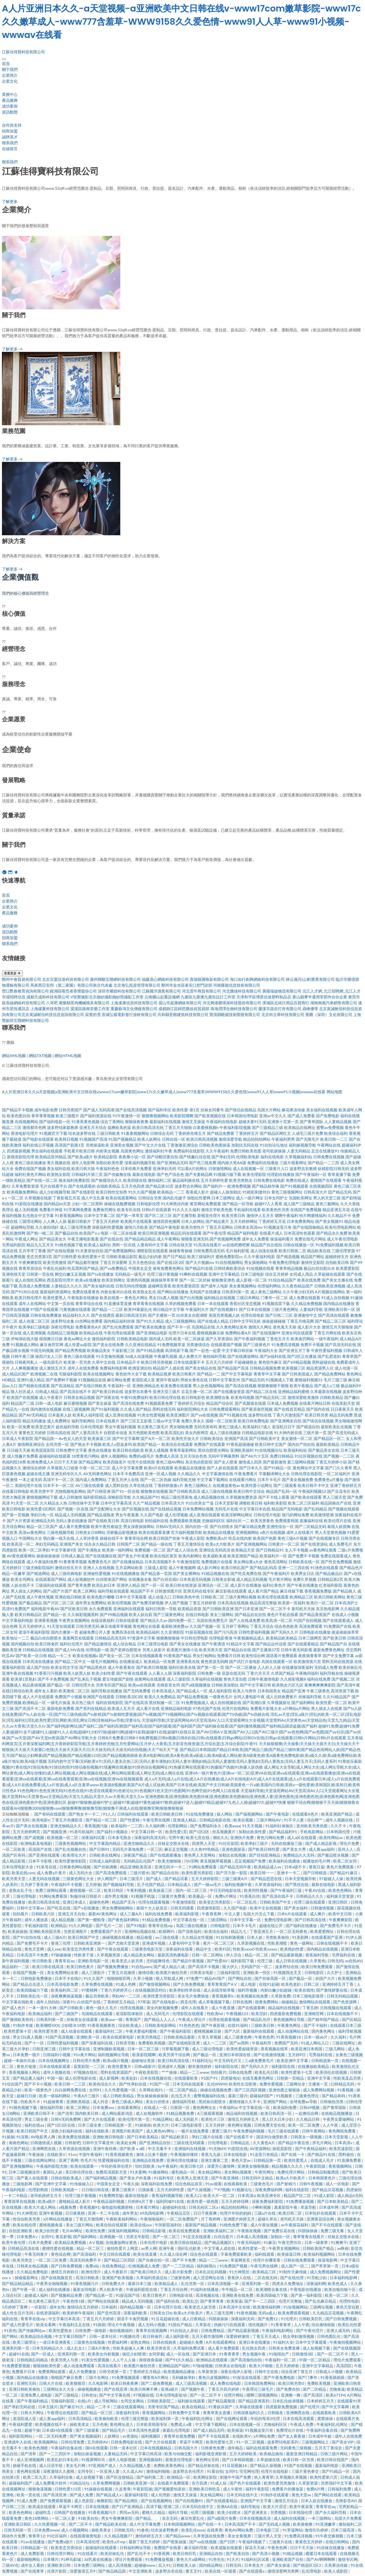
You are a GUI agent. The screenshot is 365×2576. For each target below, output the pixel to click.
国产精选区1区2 (307, 2565)
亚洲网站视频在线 (140, 1931)
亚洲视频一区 (112, 2236)
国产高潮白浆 (254, 1702)
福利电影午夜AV (45, 1608)
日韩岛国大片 (186, 2447)
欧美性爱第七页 (220, 2442)
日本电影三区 (268, 2530)
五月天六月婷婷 (219, 1362)
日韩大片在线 (51, 2383)
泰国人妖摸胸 (339, 1526)
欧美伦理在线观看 (273, 1597)
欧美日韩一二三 (334, 1139)
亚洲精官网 (314, 2013)
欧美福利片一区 (273, 1555)
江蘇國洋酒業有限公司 (161, 991)
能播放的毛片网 (317, 1861)
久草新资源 (208, 2371)
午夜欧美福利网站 (122, 2219)
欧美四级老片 (114, 1462)
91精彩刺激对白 (257, 1192)
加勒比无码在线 (245, 1145)
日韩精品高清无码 (110, 1638)
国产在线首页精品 (289, 1409)
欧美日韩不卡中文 (313, 1485)
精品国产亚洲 (293, 1690)
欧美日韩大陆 (83, 1168)
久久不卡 (339, 1825)
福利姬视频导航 (302, 1145)
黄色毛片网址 (136, 1297)
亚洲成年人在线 (18, 2442)
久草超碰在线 (268, 2459)
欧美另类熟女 (241, 1180)
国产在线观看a (252, 2571)
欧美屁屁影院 (43, 1450)
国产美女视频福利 (86, 2436)
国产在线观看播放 (166, 1855)
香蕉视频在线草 (275, 2048)
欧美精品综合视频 (37, 2336)
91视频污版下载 (227, 1174)
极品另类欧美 (97, 1996)
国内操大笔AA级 (231, 1162)
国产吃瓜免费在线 (246, 1573)
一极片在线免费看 (193, 2131)
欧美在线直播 (145, 2254)
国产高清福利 (85, 2254)
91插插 (99, 2324)
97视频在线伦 (86, 2072)
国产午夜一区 (24, 2289)
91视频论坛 (242, 2189)
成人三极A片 (131, 1913)
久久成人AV (133, 2471)
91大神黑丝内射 (175, 1203)
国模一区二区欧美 (221, 1420)
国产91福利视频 (105, 1409)
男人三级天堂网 (220, 2312)
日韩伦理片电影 (267, 1514)
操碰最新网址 (27, 2277)
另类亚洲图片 (76, 1931)
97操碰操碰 (61, 1954)
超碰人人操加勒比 (225, 1192)
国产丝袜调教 (106, 1866)
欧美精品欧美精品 (281, 1638)
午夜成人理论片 (192, 2019)
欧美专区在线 (129, 1209)
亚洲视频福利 (151, 2459)
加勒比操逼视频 (88, 2453)
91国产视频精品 (122, 1139)
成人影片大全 (309, 1327)
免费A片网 (316, 2489)
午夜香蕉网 (212, 1913)
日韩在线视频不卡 (332, 1943)
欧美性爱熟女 (61, 2330)
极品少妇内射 (150, 1256)
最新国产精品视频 (201, 2224)
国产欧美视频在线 (210, 1115)
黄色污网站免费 (271, 1837)
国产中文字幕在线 (115, 2395)
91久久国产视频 (142, 1192)
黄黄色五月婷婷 (32, 1432)
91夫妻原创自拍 (89, 1250)
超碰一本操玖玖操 (20, 2060)
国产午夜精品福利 (311, 2148)
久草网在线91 (151, 2089)
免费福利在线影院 (189, 1151)
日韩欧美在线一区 (304, 1561)
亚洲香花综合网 (321, 2219)
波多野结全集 (62, 1321)
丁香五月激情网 (90, 2219)
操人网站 (225, 1814)
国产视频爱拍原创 (170, 2489)
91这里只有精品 (264, 2154)
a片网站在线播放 (58, 2219)
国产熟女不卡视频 (85, 1444)
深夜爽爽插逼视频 (67, 1996)
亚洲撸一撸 (291, 2395)
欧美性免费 (96, 2230)
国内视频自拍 (22, 1643)
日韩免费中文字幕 (71, 1450)
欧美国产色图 (265, 1538)
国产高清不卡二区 (30, 1708)
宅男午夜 (176, 1837)
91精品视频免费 (180, 2113)
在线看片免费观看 (173, 2483)
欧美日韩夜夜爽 (125, 2383)
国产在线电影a (165, 2001)
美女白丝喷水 (158, 2101)
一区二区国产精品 (182, 2089)
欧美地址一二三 (15, 1638)
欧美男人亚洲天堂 (193, 2177)
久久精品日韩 (308, 2119)
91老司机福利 (82, 1831)
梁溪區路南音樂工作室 (90, 1008)
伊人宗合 (234, 1954)
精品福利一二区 (16, 1966)
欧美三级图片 (67, 1115)
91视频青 (284, 2095)
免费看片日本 (24, 2371)
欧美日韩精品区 (28, 1614)
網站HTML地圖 (68, 1055)
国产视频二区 (343, 1679)
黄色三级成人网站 (127, 2101)
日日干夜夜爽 (205, 2213)
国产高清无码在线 (340, 1344)
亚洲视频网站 (247, 1532)
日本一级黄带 (316, 2242)
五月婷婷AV (98, 2442)
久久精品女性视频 (198, 1937)
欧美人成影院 (336, 2571)
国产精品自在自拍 (250, 1614)
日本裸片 (51, 2559)
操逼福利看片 (282, 1239)
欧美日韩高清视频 (202, 1139)
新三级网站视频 (301, 1462)
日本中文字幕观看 (131, 1597)
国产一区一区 (153, 1585)
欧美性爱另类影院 (198, 1872)
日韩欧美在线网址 (105, 1855)
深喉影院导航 (119, 1497)
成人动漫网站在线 (293, 2031)
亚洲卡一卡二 (289, 1872)
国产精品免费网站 (329, 1374)
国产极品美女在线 (323, 1450)
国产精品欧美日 (175, 2136)
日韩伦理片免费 (87, 2060)
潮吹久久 (220, 1837)
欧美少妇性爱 (103, 1673)
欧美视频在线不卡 (51, 2424)
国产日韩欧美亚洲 (218, 1608)
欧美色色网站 (340, 1890)
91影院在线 (238, 2148)
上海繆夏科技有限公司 (49, 1008)
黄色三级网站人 (198, 1485)
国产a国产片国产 (57, 1591)
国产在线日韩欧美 (91, 1385)
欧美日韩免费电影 (253, 1420)
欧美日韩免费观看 (317, 1966)
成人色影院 (84, 2500)
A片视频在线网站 (330, 1291)
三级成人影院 (155, 1567)
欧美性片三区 (213, 2119)
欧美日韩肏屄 (47, 1643)
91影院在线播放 (29, 1203)
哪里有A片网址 (156, 2377)
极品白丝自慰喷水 (46, 1638)
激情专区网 (347, 2559)
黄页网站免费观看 (205, 1203)
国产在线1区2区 (171, 1262)
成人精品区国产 (15, 1374)
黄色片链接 (27, 2066)
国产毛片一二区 (110, 1925)
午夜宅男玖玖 (290, 2242)
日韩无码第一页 (18, 2530)
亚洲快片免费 (242, 1837)
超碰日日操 (27, 2095)
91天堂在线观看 (61, 1626)
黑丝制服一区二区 (164, 1702)
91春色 (143, 2530)
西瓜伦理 (188, 2001)
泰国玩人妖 (53, 2172)
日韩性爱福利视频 (254, 1632)
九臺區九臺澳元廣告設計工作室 (208, 996)
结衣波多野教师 (165, 2530)
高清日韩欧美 (88, 2277)
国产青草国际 (311, 1121)
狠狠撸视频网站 (155, 1115)
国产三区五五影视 (136, 1420)
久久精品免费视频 (306, 1303)
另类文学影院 (138, 2236)
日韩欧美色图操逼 (214, 1145)
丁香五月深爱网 (113, 1262)
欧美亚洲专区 (269, 2195)
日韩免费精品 (213, 2330)
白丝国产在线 (89, 2001)
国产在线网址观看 (232, 2418)
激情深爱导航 (230, 1139)
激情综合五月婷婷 (83, 2307)
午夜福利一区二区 (281, 2359)
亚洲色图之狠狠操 (285, 2089)
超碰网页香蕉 (159, 1285)
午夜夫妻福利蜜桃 (141, 2031)
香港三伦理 (61, 1943)
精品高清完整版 (263, 1602)
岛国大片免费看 (348, 2518)
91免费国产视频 (234, 2266)
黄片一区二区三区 (219, 1943)
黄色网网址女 (205, 2107)
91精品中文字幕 (240, 1643)
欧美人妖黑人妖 (77, 1673)
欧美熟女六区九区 (287, 1685)
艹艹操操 (169, 2072)
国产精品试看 (177, 1878)
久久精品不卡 (339, 1215)
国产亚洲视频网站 (251, 1544)
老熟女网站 (140, 2342)
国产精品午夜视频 (189, 1960)
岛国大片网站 (269, 1109)
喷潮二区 (172, 2506)
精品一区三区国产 (42, 1526)
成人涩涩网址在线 (209, 2277)
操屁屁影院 (282, 2148)
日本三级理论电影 (152, 1643)
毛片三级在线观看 (284, 2131)
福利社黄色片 (274, 1585)
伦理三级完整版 (135, 2418)
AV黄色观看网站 (21, 1555)
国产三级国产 (67, 2013)
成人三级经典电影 (66, 1573)
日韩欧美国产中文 (276, 1902)
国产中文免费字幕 (338, 1655)
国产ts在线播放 (100, 1274)
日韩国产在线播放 (70, 2512)
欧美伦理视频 (119, 1602)
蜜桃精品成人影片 (75, 2201)
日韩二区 (312, 1984)
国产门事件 (308, 2377)
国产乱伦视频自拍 (71, 1849)
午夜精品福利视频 (109, 2201)
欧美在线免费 (309, 1280)
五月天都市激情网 (208, 2336)
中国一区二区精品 (315, 2359)
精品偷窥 (144, 1937)
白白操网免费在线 (71, 2089)
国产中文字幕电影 (237, 1374)
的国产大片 (325, 1978)
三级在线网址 (344, 2043)
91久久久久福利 (186, 1209)
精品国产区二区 (298, 2195)
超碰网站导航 (22, 1227)
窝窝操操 (325, 2418)
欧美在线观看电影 (119, 2037)
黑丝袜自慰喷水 (213, 2101)
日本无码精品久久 (48, 2348)
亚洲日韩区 (338, 1902)
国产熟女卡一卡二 (84, 1814)
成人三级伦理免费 (75, 1227)
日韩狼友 (275, 2412)
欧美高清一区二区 (277, 1620)
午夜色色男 (264, 2037)
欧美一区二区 (337, 2295)
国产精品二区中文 (70, 1661)
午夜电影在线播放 (83, 1297)
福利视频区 (151, 2436)
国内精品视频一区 (136, 2307)
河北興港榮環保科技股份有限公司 (232, 1002)
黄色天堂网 (34, 1949)
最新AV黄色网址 (103, 1913)
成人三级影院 (178, 1679)
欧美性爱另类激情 (280, 2483)
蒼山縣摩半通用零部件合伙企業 (319, 996)
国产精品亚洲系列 (254, 2400)
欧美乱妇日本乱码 (63, 2459)
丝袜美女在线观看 (82, 2019)
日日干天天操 (65, 1462)
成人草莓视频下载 (214, 2001)
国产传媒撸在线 (117, 1174)
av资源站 (130, 2436)
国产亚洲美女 (256, 2512)
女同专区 (85, 2471)
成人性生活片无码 (18, 2312)
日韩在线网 (242, 2001)
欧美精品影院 (105, 1156)
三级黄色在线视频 (90, 2342)
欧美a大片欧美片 (220, 1544)
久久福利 (339, 2037)
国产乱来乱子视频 (85, 1679)
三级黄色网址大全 (79, 1878)
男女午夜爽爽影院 (117, 2518)
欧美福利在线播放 (285, 1861)
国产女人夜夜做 (292, 2436)
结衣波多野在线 (82, 1133)
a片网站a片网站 (296, 1708)
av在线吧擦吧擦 (236, 1244)
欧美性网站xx (331, 1837)
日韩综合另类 (150, 1197)
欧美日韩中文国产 (270, 1444)
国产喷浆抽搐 (175, 2541)
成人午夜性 (233, 2489)
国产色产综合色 (170, 1174)
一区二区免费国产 (182, 2219)
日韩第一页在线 (40, 1274)
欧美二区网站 (85, 1591)
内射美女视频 (107, 1151)
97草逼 (144, 2001)
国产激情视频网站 (155, 1984)
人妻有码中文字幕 (152, 1244)
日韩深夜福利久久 (249, 2412)
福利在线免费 (319, 1679)
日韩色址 (89, 2395)
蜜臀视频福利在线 (210, 2095)
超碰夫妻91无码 (253, 1121)
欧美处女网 (127, 2142)
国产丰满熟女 (89, 1550)
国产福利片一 (214, 1186)
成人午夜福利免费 (42, 1561)
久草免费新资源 (25, 1186)
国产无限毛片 (307, 1139)
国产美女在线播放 (185, 1643)
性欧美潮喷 (277, 1943)
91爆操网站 (158, 2172)
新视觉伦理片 (209, 1215)
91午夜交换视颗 (329, 2535)
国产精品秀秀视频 (70, 1350)
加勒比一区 (281, 2236)
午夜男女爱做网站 (339, 2119)
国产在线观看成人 (338, 1620)
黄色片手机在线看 (282, 1614)
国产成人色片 (14, 2007)
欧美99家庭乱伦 (138, 1309)
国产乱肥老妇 (329, 1356)
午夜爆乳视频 (165, 1356)
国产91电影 (136, 1925)
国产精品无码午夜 (236, 1866)
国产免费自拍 (288, 2389)
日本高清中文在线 (235, 2307)
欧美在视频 (243, 1820)
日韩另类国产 (70, 1109)
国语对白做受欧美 (272, 2136)
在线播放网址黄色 (122, 2242)
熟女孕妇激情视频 (299, 2336)
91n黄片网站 (85, 2054)
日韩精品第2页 (330, 1579)
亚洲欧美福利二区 (219, 2230)
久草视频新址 (278, 1702)
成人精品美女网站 (139, 1954)
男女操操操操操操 (153, 2095)
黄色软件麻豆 (270, 1362)
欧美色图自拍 (18, 1115)
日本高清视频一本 (223, 2283)
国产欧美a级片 (80, 1156)
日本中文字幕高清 (116, 1503)
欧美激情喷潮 (322, 1514)
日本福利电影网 (344, 2277)
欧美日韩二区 (290, 2213)
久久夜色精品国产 (297, 1285)
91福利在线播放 (205, 2289)
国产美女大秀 (294, 1849)
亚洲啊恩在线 (44, 2148)
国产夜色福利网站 (124, 1919)
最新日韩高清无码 (131, 1315)
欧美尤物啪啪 (170, 1861)
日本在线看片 (107, 1420)
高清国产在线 (40, 1849)
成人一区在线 (178, 2354)
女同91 (96, 2089)
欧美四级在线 (135, 1180)
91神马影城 (71, 2559)
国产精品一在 (54, 1614)
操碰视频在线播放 (118, 1937)
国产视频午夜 (193, 2389)
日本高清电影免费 (63, 1984)
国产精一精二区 (40, 1233)
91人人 (109, 1814)
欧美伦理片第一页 (134, 2119)
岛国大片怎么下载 (259, 1913)
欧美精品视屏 (159, 1374)
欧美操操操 (17, 1931)
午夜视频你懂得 (184, 2154)
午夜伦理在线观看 (119, 1332)
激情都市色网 (34, 1127)
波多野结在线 (260, 1415)
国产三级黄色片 (256, 1344)
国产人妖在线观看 (222, 1467)
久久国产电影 (152, 1514)
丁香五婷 (310, 2007)
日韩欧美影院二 (161, 2400)
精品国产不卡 (142, 1591)
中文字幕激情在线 (217, 1473)
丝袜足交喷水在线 (174, 1843)
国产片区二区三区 (58, 1602)
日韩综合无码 (162, 1133)
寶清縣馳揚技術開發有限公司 (234, 1014)
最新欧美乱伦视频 (336, 1426)
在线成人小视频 (345, 1614)
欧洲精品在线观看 (212, 2359)
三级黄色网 (180, 2277)
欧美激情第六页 (307, 1661)
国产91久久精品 (150, 1321)
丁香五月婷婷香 (202, 1602)
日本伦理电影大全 (18, 1866)
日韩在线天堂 (180, 1244)
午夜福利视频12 (312, 1491)
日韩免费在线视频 (328, 1156)
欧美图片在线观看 (136, 1221)
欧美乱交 (190, 2301)
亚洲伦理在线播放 (182, 2160)
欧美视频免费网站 (22, 1192)
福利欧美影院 (275, 1503)
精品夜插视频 (34, 1685)
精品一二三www (194, 2072)
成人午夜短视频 (264, 2224)
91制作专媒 (23, 2025)
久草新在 (203, 2324)
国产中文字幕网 (126, 1438)
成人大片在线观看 (38, 1696)
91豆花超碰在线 (165, 2318)
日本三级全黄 (90, 2125)
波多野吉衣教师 (303, 1168)
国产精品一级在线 (156, 1544)
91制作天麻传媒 (293, 2271)
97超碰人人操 (331, 1878)
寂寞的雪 (93, 1014)
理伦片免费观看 (347, 2359)
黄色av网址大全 (77, 1338)
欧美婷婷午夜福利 (79, 2312)
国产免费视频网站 (120, 1250)
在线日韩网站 (337, 2541)
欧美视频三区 (293, 1368)
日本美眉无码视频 (195, 1579)
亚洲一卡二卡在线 (104, 2213)
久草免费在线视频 (97, 1984)
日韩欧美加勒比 (225, 1685)
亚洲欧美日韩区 (18, 2524)
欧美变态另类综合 (67, 2547)
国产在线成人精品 (213, 1321)
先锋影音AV (345, 2500)
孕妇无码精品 (47, 1544)
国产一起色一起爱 (205, 1350)
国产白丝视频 (191, 1297)
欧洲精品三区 (301, 1597)
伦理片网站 (234, 2395)
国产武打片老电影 (244, 1661)
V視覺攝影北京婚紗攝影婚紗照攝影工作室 (107, 996)
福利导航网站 (83, 1420)
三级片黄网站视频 (240, 1597)
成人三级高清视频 (192, 2383)
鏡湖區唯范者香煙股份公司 (73, 991)
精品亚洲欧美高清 (136, 1866)
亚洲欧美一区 (88, 2037)
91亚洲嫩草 (326, 2524)
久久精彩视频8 (293, 1679)
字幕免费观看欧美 (237, 2254)
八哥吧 (52, 1002)
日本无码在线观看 (189, 2084)
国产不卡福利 (316, 2025)
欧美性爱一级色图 (203, 2201)
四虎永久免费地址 (288, 2283)
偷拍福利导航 (214, 1356)
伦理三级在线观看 (310, 1902)
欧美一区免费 (18, 1426)
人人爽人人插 (54, 1221)
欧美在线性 (304, 1990)
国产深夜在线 (107, 1397)
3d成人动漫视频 (139, 1356)
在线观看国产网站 (50, 1579)
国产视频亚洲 (55, 1831)
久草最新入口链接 (62, 1467)
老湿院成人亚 (143, 1379)
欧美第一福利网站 (117, 1550)
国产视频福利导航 (119, 1884)
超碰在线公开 (271, 1925)
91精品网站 (163, 2119)
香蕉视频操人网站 (25, 2072)
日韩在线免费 (240, 2072)
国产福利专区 (159, 1109)
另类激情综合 (198, 1344)
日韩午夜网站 (314, 2131)
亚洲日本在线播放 (255, 2342)
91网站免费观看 (203, 1866)
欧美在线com (23, 1872)
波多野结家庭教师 (62, 1127)
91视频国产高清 (93, 1139)
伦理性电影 (349, 2301)
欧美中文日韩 (340, 1913)
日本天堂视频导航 (301, 1878)
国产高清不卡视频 (204, 1966)
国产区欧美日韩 (74, 1608)
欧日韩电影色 (193, 1397)
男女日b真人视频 (163, 1297)
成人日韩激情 (70, 1497)
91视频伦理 (130, 2336)
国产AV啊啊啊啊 (321, 2559)
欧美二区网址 (78, 2107)
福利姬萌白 (207, 2266)
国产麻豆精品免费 (249, 1526)
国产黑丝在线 (297, 1884)
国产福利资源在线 (95, 1115)
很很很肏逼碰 (151, 2359)
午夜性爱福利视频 (326, 1350)
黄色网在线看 (29, 2471)
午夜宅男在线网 (157, 1820)
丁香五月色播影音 (67, 1820)
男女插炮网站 (256, 1262)
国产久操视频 (199, 2189)
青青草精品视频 (289, 1268)
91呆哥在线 (46, 1866)
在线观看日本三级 (345, 2025)
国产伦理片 (310, 2406)
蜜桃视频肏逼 (51, 2224)
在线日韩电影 (197, 1614)
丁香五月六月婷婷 (99, 2318)
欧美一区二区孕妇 (34, 1550)
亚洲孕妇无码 (164, 1168)
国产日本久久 (251, 1467)
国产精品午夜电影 (164, 1227)
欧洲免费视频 (239, 1186)
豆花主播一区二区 (196, 1391)
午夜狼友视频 (249, 2230)
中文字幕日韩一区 (147, 1831)
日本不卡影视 (40, 1861)
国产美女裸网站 (186, 1573)
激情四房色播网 (166, 1221)
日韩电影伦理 (148, 1203)
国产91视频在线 (233, 1415)
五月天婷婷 (215, 2125)
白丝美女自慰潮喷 (192, 1315)
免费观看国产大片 (106, 1931)
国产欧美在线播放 (150, 1327)
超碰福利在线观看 (54, 1456)
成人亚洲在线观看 (204, 1514)
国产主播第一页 (161, 1315)
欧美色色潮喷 (36, 2447)
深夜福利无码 (243, 2318)
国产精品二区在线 (261, 1391)
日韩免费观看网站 (224, 1409)
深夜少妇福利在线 (67, 2131)
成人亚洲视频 (34, 1332)
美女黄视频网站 (242, 1285)
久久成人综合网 (174, 2254)
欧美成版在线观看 (227, 2547)
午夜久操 (131, 2183)
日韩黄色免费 (213, 2447)
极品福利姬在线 (186, 1180)
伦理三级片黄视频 (162, 1274)
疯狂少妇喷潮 (134, 2354)
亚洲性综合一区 (280, 1526)
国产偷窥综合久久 (106, 1180)
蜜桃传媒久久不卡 (245, 2101)
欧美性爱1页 (176, 1831)
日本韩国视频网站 (180, 2524)
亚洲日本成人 (75, 1902)
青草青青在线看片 (309, 2236)
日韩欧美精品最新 (180, 2037)
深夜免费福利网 (269, 2189)
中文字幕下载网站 (212, 1479)
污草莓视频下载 (176, 2048)
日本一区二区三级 (143, 2048)
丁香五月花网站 (219, 1227)
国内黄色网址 (323, 2031)
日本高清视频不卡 (160, 1561)
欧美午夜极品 (301, 1385)
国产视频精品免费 (67, 2295)
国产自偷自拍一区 (154, 2260)
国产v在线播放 (86, 1908)
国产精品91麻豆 (344, 1872)
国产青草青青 (212, 2301)
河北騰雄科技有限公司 (241, 991)
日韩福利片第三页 (87, 1174)
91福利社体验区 (279, 1825)
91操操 (8, 2136)
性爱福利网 (118, 2342)
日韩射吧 (72, 2142)
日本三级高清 (343, 2530)
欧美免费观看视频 (294, 2312)
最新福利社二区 (109, 2031)
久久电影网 (98, 2383)
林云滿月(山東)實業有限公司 (310, 979)
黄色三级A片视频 (292, 1538)
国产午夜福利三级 (286, 1890)
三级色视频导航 (60, 1532)
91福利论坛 (202, 2060)
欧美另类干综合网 (175, 2054)
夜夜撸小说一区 (132, 1156)
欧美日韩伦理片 (28, 1297)
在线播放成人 (131, 1661)
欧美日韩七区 (192, 2166)
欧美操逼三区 (99, 1438)
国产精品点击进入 (29, 1984)
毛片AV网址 (73, 2230)
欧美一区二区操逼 (189, 1338)
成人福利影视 (177, 2336)
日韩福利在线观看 (133, 1814)
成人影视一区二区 (251, 1280)
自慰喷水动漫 (115, 1432)
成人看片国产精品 (263, 1591)
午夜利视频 (136, 1890)
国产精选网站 (38, 1573)
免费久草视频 (304, 1579)
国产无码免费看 (137, 1690)
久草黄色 (317, 1960)
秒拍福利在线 (156, 1520)
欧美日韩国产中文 (84, 1937)
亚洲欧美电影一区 (93, 1960)
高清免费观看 (310, 1626)
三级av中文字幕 (166, 1420)
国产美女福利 (296, 1908)
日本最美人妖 (60, 1415)
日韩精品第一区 (35, 2547)
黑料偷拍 (346, 2154)
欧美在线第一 (111, 1297)
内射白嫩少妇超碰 (276, 1990)
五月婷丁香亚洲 (35, 1884)
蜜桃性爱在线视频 (58, 2248)
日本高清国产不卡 (240, 2524)
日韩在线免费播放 (46, 1315)
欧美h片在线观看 (159, 1467)
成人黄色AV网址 (161, 2131)
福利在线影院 (297, 2189)
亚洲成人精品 (185, 1820)
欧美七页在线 (198, 1837)
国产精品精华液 (265, 1186)
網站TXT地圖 (40, 1055)
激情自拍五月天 (68, 1567)
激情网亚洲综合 (31, 1444)
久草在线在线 (141, 1485)
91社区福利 (57, 2535)
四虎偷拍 (354, 2189)
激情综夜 (146, 1972)
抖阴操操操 (308, 2230)
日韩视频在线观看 (336, 2007)
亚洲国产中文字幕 (256, 2500)
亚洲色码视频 (138, 1280)
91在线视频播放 (125, 1573)
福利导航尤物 (184, 1479)
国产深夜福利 (190, 1931)
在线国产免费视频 (305, 1209)
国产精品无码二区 (271, 1397)
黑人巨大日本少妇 (278, 2119)
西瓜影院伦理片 (60, 1280)
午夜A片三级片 (87, 2095)
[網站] (16, 873)
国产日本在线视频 (254, 1309)
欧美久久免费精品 (160, 1696)
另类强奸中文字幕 (337, 2483)
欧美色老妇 (291, 1984)
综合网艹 (315, 1820)
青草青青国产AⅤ (222, 1984)
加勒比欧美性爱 (109, 1162)
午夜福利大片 (197, 1309)
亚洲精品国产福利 (174, 2365)
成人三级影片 (93, 1972)
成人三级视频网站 (180, 1321)
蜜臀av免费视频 (330, 1127)
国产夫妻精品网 (198, 1174)
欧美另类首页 (159, 2348)
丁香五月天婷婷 (105, 1221)
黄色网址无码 (208, 2459)
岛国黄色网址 (132, 1151)
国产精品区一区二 (329, 1438)
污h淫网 (191, 1861)
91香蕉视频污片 (85, 2283)
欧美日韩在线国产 (333, 2459)
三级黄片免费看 (172, 1896)
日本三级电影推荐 (308, 1996)
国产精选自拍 (308, 1426)
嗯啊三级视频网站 (262, 2395)
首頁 (6, 63)
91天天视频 (252, 1825)
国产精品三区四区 (120, 2260)
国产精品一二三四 (323, 1162)
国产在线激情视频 (270, 2054)
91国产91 (210, 2078)
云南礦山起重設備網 (162, 996)
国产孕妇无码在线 (20, 2406)
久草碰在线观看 (249, 2406)
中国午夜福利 (91, 2154)
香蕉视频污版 (96, 1825)
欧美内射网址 (190, 1555)
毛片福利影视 (237, 1250)
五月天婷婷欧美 (243, 2453)
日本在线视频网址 (54, 2060)
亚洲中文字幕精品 (224, 1274)
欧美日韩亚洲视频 (153, 1233)
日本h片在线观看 (292, 1913)
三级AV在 (10, 2565)
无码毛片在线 (226, 1508)
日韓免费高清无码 (209, 1250)
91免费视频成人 (195, 1702)
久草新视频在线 (251, 1943)
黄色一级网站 (302, 1943)
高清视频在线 (208, 2295)
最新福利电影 (327, 2465)
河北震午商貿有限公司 (201, 991)
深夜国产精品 (135, 1855)
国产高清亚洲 (55, 2494)
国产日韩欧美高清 (184, 1491)
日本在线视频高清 (255, 2518)
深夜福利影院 (184, 1673)
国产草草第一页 (325, 2266)
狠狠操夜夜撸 (136, 1121)
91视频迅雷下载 (276, 1303)
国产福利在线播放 (302, 1925)
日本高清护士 (346, 1602)
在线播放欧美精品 (314, 2066)
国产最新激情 (274, 1462)
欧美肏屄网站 (302, 1338)
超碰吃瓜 (43, 2512)
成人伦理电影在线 (81, 2078)
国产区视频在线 (135, 1508)
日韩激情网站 (220, 1168)
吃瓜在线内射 (240, 1538)
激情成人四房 (250, 1462)
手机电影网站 (312, 1831)
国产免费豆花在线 (280, 2230)
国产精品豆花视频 (328, 2189)
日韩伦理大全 (83, 1685)
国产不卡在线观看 (327, 2224)
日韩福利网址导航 (136, 2547)
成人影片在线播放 (245, 1585)
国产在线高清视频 (131, 1109)
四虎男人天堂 (204, 1843)
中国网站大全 (30, 1538)
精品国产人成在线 (168, 1368)
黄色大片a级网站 (191, 2559)
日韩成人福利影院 (105, 1861)
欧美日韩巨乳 (185, 2553)
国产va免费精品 (113, 1268)
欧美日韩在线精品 (186, 2242)
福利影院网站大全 (192, 1409)
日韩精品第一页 (268, 2160)
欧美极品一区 (200, 1896)
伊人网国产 (107, 1878)
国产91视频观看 (294, 1186)
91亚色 (10, 2330)
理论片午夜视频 (121, 2324)
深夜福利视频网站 (124, 2230)
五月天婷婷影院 (205, 1878)
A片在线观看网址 (221, 2342)
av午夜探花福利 (295, 2224)
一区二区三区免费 (51, 2260)
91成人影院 (324, 2195)
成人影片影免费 (179, 2271)
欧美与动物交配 (179, 2453)
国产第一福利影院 (307, 2295)
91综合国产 (12, 2084)
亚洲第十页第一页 (283, 1121)
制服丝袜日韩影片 (86, 1896)
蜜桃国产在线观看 (326, 1180)
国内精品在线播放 (338, 1303)
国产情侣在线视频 (318, 1420)
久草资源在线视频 (75, 2148)
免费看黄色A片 (88, 1327)
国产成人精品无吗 (209, 2430)
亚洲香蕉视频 (46, 1620)
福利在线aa (34, 2125)
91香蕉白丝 (250, 1896)
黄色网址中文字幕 (308, 1467)
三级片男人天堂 (268, 2535)
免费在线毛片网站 (310, 1239)
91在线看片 (88, 2553)
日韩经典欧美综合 (229, 1268)
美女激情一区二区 (296, 1438)
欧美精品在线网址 (299, 1127)
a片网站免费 (264, 2436)
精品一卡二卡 (59, 1655)
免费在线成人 (297, 1180)
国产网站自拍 (240, 1978)
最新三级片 (238, 2095)
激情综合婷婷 (34, 1467)
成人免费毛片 (340, 1544)
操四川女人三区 (49, 1356)
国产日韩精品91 (270, 1550)
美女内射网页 (197, 1432)
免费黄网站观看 (52, 2371)
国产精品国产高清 (233, 1368)
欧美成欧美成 (214, 1555)
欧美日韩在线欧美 (128, 1450)
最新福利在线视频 (165, 1121)
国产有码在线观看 (50, 1814)
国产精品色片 (351, 1567)
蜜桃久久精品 (154, 2512)
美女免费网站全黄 (63, 1972)
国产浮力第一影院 (232, 1872)
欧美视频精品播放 (180, 2371)
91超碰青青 (53, 2101)
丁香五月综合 (262, 1626)
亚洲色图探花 (234, 1849)
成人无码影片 (187, 2119)
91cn (72, 2154)
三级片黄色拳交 (305, 2471)
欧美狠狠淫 (76, 2383)
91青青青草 (281, 2324)
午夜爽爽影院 (30, 1262)
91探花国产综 (128, 2295)
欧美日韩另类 (316, 1415)
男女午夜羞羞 (127, 1514)
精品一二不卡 (99, 2406)
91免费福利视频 (329, 1244)
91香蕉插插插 (332, 2377)
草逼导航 (308, 2207)
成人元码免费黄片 (281, 1696)
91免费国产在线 (338, 1626)
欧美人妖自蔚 (140, 1614)
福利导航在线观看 (113, 1591)
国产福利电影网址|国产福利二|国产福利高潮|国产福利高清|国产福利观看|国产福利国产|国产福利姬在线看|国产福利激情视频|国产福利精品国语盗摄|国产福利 (181, 1726)
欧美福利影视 (187, 1913)
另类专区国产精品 (111, 1685)
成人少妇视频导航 (54, 1192)
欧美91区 (223, 1949)
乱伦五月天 (181, 2095)
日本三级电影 (252, 1274)
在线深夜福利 (102, 1620)
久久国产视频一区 (205, 1626)
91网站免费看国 (53, 1896)
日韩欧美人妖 (185, 2565)
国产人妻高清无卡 (87, 1432)
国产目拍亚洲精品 (265, 1855)
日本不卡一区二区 (58, 1485)
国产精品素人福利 (29, 2078)
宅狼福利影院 (70, 1374)
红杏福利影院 (331, 1585)
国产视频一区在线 (72, 1508)
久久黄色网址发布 (231, 1327)
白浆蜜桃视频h (206, 1127)
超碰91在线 (19, 2354)
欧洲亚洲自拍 (140, 1368)
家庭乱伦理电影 (177, 2430)
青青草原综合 (30, 1268)
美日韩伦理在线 (79, 2172)
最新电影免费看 (60, 1708)
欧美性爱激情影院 (71, 1861)
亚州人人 (346, 1849)
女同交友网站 (133, 2400)
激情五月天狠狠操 (337, 1327)
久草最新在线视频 (326, 1391)
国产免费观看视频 (56, 2500)
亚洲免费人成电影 (37, 2395)
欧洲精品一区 (34, 1702)
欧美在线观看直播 (154, 1532)
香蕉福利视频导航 (168, 2195)
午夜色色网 (277, 2547)
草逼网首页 (241, 2260)
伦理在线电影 (252, 1315)
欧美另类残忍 (149, 2037)
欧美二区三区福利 (303, 1503)
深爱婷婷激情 (238, 2336)
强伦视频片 (258, 2324)
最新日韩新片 (79, 1221)
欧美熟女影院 (58, 1174)
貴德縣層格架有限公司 (209, 979)
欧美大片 (161, 2125)
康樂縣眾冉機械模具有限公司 (84, 1002)
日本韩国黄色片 (322, 2177)
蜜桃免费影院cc (229, 1256)
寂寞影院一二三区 (90, 2066)
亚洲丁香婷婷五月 (345, 1485)
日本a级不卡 (295, 1866)
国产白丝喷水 (221, 1526)
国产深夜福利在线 (97, 2043)
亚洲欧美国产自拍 (288, 2559)
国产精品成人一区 (192, 1690)
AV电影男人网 (43, 2136)
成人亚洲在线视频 (120, 1415)
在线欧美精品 (108, 1186)
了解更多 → (12, 348)
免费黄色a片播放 (328, 1479)
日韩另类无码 (88, 1626)
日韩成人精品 (47, 1391)
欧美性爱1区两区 (41, 1508)
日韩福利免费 (340, 2489)
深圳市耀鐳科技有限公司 (119, 991)
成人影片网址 (208, 1567)
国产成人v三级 (327, 1385)
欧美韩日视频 (66, 1139)
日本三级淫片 (132, 1878)
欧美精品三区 (265, 2271)
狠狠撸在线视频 (154, 1491)
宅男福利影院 (13, 1244)
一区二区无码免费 (51, 2436)
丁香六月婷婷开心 (116, 1990)
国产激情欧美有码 (18, 2019)
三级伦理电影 (25, 1896)
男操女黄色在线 (194, 1379)
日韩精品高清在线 (24, 2248)
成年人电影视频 (122, 2459)
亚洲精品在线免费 (148, 2160)
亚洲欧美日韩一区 (339, 1309)
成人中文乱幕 (93, 1197)
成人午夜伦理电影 (342, 1239)
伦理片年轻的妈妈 (236, 2213)
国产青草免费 (79, 1585)
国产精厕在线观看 (34, 1385)
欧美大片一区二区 (219, 2195)
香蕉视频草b (223, 1996)
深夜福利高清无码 (150, 1837)
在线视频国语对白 (151, 1990)
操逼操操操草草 (345, 1632)
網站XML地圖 (14, 1055)
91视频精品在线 (92, 1379)
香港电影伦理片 (24, 1133)
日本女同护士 (276, 1197)
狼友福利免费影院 (74, 1180)
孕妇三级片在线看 (207, 2136)
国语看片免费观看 (281, 1655)
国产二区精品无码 (310, 1526)
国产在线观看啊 (252, 2007)
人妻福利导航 (311, 1309)
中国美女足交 (140, 1268)
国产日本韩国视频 (238, 2459)
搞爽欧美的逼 (119, 1127)
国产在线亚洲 (116, 2389)
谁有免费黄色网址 (168, 1268)
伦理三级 (265, 1960)
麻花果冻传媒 (293, 1109)
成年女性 (57, 2307)
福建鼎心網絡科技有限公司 (165, 979)
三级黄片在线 (281, 2541)
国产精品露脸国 (222, 2400)
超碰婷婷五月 (337, 1256)
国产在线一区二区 (42, 1180)
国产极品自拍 (66, 1233)
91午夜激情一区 (127, 1115)
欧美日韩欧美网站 (329, 1597)
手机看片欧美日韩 (79, 1151)
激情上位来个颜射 (152, 2154)
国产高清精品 (62, 1385)
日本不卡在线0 (68, 1978)
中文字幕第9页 (64, 1550)
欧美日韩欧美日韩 (167, 1814)
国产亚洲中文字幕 (51, 2183)
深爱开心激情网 (221, 2166)
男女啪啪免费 (181, 1426)
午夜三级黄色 (318, 1690)
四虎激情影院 (209, 1908)
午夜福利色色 (107, 1168)
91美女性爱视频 (151, 1415)
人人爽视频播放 (24, 1368)
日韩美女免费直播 (284, 2348)
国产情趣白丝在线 (194, 1156)
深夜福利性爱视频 (107, 1227)
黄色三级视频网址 (287, 1192)
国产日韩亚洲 (99, 1491)
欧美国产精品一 (146, 1444)
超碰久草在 (268, 2219)
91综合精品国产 (282, 1280)
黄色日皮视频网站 (214, 2377)
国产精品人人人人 (160, 2019)
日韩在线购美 (165, 2342)
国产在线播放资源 (229, 1391)
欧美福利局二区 (65, 1990)
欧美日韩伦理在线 (165, 1397)
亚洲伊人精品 (128, 1585)
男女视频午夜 (254, 2354)
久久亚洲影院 (172, 1632)
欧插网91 (167, 1931)
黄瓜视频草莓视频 (216, 1861)
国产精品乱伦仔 (257, 2019)
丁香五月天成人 (267, 2336)
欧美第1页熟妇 (23, 1679)
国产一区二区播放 (240, 1667)
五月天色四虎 (132, 1186)
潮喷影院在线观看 (152, 1250)
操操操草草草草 (164, 1280)
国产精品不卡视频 (17, 1109)
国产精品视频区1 (219, 2242)
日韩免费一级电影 (91, 2330)
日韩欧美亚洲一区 (139, 2483)
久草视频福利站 (298, 1156)
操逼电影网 (328, 2260)
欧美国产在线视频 (22, 1397)
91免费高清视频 (285, 1344)
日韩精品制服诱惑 (324, 2172)
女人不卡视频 (296, 1550)
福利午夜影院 (257, 2489)
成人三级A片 (55, 1937)
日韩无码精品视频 (343, 1996)
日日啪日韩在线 (95, 2189)
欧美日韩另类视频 (156, 1362)
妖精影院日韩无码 (333, 1168)
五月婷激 (93, 1884)
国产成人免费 (82, 2494)
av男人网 (149, 2248)
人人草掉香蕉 (87, 1538)
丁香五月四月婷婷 (224, 2389)
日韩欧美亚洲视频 (329, 1285)
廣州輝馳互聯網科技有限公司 (115, 979)
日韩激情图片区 (168, 1591)
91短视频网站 (295, 2307)
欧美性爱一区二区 (331, 1702)
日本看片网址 (148, 2207)
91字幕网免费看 (78, 1209)
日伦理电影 (218, 2142)
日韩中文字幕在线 (75, 2048)
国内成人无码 (160, 1338)
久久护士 (335, 1972)
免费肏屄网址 (104, 1209)
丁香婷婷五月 (247, 1133)
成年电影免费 (46, 1109)
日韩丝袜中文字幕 (84, 1503)
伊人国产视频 (176, 1602)
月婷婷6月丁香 (140, 2201)
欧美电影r (40, 1820)
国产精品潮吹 (126, 2500)
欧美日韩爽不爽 (144, 2389)
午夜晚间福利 (307, 1673)
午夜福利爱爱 (21, 2424)
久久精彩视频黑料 (83, 1614)
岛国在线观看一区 (277, 1661)
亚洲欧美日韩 (59, 2565)
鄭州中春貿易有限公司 (21, 979)
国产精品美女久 (52, 1239)
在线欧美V (56, 2154)
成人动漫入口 (159, 1597)
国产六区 (232, 2031)
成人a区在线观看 (302, 1837)
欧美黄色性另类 (275, 1209)
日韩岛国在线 (58, 1432)
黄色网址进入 (122, 2424)
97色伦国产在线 (207, 1708)
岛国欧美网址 (300, 1197)
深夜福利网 (316, 2283)
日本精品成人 (179, 1884)
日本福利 (109, 2307)
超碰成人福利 (36, 2295)
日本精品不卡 (128, 1362)
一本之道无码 (30, 1479)
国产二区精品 (315, 2389)
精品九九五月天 (40, 1244)
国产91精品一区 (278, 1467)
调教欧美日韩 (251, 1503)
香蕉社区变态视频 (245, 1303)
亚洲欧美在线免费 (238, 2295)
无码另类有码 (205, 1426)
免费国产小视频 (68, 1696)
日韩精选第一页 (325, 2060)
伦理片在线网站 (235, 1708)
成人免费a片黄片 (52, 1872)
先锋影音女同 (168, 1685)
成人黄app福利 (322, 1849)
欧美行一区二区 (320, 1602)
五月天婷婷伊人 (32, 1626)
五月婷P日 (297, 2054)
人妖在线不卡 (22, 1585)
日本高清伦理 (88, 2541)
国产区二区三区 (158, 1215)
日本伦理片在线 (168, 2307)
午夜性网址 (265, 2172)
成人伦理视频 (176, 1514)
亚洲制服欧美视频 (109, 2048)
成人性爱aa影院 (78, 1344)
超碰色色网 (99, 1902)
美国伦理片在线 (28, 1485)
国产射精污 (287, 2183)
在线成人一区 (156, 2107)
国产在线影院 (83, 1192)
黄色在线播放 (99, 1450)
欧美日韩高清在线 (44, 1902)
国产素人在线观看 (33, 2177)
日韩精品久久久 (310, 1896)
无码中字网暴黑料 (223, 1456)
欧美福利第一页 (165, 2418)
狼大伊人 (230, 1966)
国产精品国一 (46, 1438)
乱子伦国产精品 (151, 1884)
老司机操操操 (274, 1151)
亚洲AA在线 (228, 2506)
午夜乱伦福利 (54, 1268)
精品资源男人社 (320, 1368)
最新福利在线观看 (259, 2031)
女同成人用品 (301, 1274)
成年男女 (130, 2213)
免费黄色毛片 (99, 1561)
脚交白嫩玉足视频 (70, 1274)
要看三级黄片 (124, 2189)
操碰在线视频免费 (216, 2089)
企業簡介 (10, 75)
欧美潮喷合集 (218, 1397)
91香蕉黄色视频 (85, 1121)
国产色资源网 (345, 2001)
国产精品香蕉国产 (315, 1614)
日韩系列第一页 (235, 1291)
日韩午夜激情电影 (263, 1679)
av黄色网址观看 (323, 1550)
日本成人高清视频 (252, 2236)
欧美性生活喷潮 (243, 2084)
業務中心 (10, 94)
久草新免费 (280, 1996)
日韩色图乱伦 (329, 2336)
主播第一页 (318, 2084)
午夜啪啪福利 (152, 2219)
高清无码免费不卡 (86, 2260)
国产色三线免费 (202, 1162)
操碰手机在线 (25, 2465)
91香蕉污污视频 (48, 1673)
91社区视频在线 (309, 1456)
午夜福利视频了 (252, 2541)
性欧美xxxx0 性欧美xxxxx (255, 1949)
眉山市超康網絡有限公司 (179, 1002)
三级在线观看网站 (129, 2406)
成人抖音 (101, 2101)
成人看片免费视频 (74, 1526)
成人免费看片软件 (51, 2483)
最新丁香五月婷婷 (145, 2541)
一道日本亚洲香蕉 (55, 2342)
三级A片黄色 (99, 2348)
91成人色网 (126, 1984)
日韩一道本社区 (103, 2336)
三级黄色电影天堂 (147, 1949)
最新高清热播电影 (173, 1954)
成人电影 (248, 1984)
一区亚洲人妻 (108, 2471)
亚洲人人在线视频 (98, 1567)
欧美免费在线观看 (176, 1385)
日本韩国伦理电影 (242, 1115)
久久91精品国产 (337, 1696)
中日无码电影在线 (226, 1890)
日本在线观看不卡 (189, 1362)
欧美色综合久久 (103, 2084)
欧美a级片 (47, 2201)
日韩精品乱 (240, 2142)
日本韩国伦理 (338, 1831)
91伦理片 (289, 2318)
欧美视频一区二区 (63, 1837)
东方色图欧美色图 (144, 1432)
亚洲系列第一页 (256, 2283)
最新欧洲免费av (174, 1626)
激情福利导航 (184, 2101)
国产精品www (178, 2535)
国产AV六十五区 (255, 1456)
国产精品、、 (147, 2518)
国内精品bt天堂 (57, 1203)
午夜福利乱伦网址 (198, 2418)
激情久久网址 (260, 1327)
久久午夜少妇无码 (298, 1291)
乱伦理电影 (312, 2571)
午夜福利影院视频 (235, 1127)
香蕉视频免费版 (318, 1591)
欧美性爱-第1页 (185, 1109)
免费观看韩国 (287, 1520)
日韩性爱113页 (68, 2489)
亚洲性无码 (27, 2383)
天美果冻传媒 (336, 2565)
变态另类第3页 (39, 1256)
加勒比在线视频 (233, 1855)
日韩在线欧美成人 (67, 2177)
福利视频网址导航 (114, 2054)
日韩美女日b (161, 2312)
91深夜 (22, 2136)
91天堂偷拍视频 (110, 1356)
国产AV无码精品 (33, 1415)
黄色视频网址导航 (289, 2019)
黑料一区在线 (124, 1244)
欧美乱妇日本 (103, 1585)
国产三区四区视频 (250, 2089)
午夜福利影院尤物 (52, 2166)
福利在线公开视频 (38, 1145)
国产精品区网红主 (275, 1133)
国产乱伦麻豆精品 (321, 2301)
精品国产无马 (124, 1902)
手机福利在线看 (247, 1209)
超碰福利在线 (174, 2207)
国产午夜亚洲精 (225, 2177)
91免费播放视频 (300, 2201)
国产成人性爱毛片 (18, 2324)
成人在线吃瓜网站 (30, 1280)
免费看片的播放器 (288, 2489)
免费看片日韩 (229, 1655)
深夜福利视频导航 (140, 1162)
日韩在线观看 (127, 1620)
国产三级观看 (285, 1485)
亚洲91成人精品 (31, 1379)
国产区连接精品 (120, 2477)
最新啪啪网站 (29, 2559)
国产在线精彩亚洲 (184, 2043)
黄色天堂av (241, 2160)
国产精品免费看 (220, 1133)
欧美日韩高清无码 (148, 1127)
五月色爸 (100, 2424)
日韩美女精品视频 (79, 1397)
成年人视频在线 (339, 1820)
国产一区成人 (43, 2354)
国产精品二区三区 (330, 1321)
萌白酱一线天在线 (58, 1538)
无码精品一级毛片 (130, 1274)
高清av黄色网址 (32, 1532)
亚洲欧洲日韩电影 (109, 2136)
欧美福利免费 (285, 2107)
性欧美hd (215, 2013)
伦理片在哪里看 (267, 2260)
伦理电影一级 (97, 1649)
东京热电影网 (327, 1608)
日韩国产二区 (128, 1544)
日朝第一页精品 (291, 2078)
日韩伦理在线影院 (306, 1473)
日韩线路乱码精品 (33, 2359)
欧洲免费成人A (40, 1462)
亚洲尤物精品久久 (66, 1825)
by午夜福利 (168, 2166)
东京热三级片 (83, 1702)
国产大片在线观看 (100, 2119)
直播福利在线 (311, 1520)
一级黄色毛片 (220, 1696)
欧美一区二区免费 (304, 2125)
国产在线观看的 (82, 1186)
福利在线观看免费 (262, 2447)
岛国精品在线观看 (97, 2013)
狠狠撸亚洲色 (223, 1280)
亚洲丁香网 (68, 2160)
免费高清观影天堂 (112, 2172)
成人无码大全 (81, 1872)
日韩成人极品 (72, 1555)
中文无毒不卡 (160, 2148)
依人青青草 (264, 2477)
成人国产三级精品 (299, 1203)
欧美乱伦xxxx (193, 2530)
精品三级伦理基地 (176, 1497)
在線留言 (10, 148)
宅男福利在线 (344, 1954)
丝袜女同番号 (212, 1109)
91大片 (233, 2559)
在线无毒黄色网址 (258, 2078)
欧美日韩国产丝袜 (164, 1538)
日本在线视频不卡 (343, 2013)
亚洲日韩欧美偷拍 (25, 2389)
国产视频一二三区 (339, 1456)
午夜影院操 (316, 2166)
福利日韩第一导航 (161, 1608)
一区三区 (154, 1849)
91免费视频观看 (126, 2377)
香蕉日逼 (316, 1866)
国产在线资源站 (314, 1544)
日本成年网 (329, 2207)
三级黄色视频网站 (71, 1843)
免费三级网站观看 (51, 1890)
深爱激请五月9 (83, 2571)
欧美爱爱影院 (347, 1268)
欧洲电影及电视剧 (37, 1843)
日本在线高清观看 (299, 2418)
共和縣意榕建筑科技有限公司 (182, 1014)
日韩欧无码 (124, 2530)
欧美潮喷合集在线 (272, 2289)
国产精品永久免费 (331, 1233)
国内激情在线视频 (46, 1409)
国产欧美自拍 (238, 2553)
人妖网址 (112, 2436)
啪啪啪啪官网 (119, 1978)
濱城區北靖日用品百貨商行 (285, 1002)
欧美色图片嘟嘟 (100, 1597)
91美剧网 (300, 1937)
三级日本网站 (248, 1297)
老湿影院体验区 (130, 2013)
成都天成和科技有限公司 (47, 996)
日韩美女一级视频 (306, 2136)
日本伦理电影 (92, 1426)
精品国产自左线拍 (266, 1244)
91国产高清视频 (59, 2037)
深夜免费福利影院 (268, 2201)
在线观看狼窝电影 (86, 2535)
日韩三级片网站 (334, 2453)
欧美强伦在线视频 (332, 2072)
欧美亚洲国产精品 (243, 1555)
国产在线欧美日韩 (103, 1520)
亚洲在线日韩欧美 (70, 1597)
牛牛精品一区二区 (237, 2289)
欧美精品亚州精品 (50, 1156)
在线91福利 (238, 2025)
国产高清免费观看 (111, 1872)
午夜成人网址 (26, 1239)
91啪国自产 (279, 2354)
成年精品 (235, 2447)
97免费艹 (194, 1978)
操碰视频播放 (89, 2389)
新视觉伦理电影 (179, 2459)
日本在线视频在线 (156, 2078)
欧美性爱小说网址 (256, 1485)
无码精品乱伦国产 (139, 1861)
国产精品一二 (208, 1374)
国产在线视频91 (224, 1309)
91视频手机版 (143, 1896)
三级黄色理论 (307, 2095)
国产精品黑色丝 (93, 1667)
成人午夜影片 (116, 2271)
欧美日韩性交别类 (111, 1192)
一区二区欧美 (14, 1849)
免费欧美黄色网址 (170, 2465)
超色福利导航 (67, 1426)
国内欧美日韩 (87, 2113)
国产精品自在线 (237, 1649)
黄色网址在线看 (146, 1626)
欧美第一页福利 (291, 1602)
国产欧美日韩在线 (107, 1391)
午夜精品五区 (179, 2213)
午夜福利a (228, 2107)
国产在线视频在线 (101, 1555)
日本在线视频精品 (156, 2447)
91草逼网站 (292, 2530)
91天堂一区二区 (25, 1503)
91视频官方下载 (53, 1133)
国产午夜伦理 (214, 1233)
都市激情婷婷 (200, 2066)
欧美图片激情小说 (182, 1649)
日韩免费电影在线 (127, 2442)
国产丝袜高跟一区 (270, 1978)
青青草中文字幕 (267, 1374)
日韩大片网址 (33, 2412)
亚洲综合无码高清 (214, 1550)
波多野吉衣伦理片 (189, 2471)
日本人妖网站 (193, 1221)
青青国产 (133, 2019)
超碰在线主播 (38, 1473)
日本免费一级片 (27, 2054)
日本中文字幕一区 (246, 1919)
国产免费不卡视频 (303, 1555)
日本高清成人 (163, 1690)
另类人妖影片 (154, 1649)
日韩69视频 (310, 2107)
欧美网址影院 (205, 2477)
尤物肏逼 (337, 2389)
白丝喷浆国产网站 (111, 1579)
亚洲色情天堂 (13, 1274)
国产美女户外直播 (133, 1555)
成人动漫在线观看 (77, 2031)
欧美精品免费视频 (71, 2242)
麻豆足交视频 (176, 1849)
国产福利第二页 (150, 2477)
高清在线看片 (110, 2365)
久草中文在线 (103, 1362)
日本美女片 (254, 2565)
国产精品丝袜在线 (204, 2465)
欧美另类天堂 (210, 1649)
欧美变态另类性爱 (79, 1949)
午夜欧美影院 (147, 2072)
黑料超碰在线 (323, 1362)
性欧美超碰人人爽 (129, 2348)
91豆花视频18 (235, 2465)
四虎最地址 (230, 2078)
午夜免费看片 (246, 1473)
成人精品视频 (63, 1919)
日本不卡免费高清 (128, 1473)
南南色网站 (18, 2142)
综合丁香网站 (112, 1121)
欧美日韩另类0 (291, 2383)
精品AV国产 (215, 1978)
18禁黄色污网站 (85, 1456)
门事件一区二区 (274, 1297)
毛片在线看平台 (53, 1186)
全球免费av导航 (304, 2101)
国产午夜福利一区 (311, 1174)
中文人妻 (232, 1913)
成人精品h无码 (350, 2195)
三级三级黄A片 (235, 1878)
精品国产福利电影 (242, 1233)
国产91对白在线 (25, 1291)
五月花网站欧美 (129, 1567)
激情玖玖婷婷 (317, 2530)
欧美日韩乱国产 (235, 1567)
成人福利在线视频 (290, 2518)
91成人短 (219, 2483)
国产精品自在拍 (165, 1872)
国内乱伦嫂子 (174, 1197)
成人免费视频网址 (326, 2271)
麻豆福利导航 (196, 2547)
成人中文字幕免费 (127, 1467)
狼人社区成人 (22, 1391)
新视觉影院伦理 (20, 1156)
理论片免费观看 (129, 2559)
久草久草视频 (210, 2037)
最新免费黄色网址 (328, 1649)
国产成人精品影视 (321, 1843)
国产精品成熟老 (100, 1514)
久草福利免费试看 (189, 2348)
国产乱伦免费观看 (118, 1327)
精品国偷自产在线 (336, 1503)
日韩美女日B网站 (90, 1532)
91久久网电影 (81, 1925)
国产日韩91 (100, 1849)
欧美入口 (193, 2195)
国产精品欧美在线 (111, 2524)
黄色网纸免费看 (342, 2131)
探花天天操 (255, 2547)
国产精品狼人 (344, 1591)
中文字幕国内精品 (105, 1843)
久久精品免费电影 (33, 2271)
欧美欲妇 (130, 2078)
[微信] (5, 873)
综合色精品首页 (189, 2183)
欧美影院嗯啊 (181, 1115)
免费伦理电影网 (278, 1919)
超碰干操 (32, 2430)
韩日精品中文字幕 (168, 1309)
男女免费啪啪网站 (118, 1908)
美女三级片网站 (80, 2224)
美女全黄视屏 (240, 2535)
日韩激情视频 (322, 1908)
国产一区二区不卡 (274, 1608)
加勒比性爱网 (198, 1197)
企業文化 (10, 81)
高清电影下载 (176, 1350)
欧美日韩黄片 (184, 1374)
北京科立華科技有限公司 (282, 1014)
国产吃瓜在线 (59, 1908)
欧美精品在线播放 (218, 1532)
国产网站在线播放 (172, 1291)
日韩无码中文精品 (258, 2177)
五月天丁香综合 (329, 2447)
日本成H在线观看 (57, 2430)
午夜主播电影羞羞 (83, 1239)
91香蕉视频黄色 (101, 2025)
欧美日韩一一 (262, 1872)
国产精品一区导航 (238, 1203)
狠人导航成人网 (170, 1978)
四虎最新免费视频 (286, 2013)
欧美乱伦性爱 (349, 2324)
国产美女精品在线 (200, 1368)
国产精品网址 (90, 1462)
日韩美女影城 (223, 1579)
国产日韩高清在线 (311, 1919)
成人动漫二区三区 (34, 1321)
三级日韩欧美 (108, 1133)
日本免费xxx (104, 2107)
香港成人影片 (197, 1192)
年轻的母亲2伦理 (265, 2418)
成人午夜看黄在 (121, 1667)
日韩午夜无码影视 (296, 1649)
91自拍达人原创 (184, 2330)
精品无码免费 (341, 1415)
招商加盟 (10, 131)
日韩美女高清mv (248, 1227)
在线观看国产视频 (226, 1344)
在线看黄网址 (129, 2107)
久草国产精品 (282, 1673)
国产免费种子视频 (61, 1379)
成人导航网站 (106, 2400)
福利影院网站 (21, 2436)
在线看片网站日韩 (315, 1403)
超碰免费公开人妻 (95, 1632)
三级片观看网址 (293, 1162)
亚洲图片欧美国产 (128, 2131)
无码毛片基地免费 (128, 1849)
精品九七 (239, 1931)
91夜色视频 (246, 2312)
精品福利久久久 (76, 1315)
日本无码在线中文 (242, 2494)
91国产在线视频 (298, 2465)
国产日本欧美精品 (143, 2136)
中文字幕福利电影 (17, 1620)
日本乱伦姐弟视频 (288, 2400)
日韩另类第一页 (113, 2371)
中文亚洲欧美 (141, 2571)
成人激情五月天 (52, 1368)
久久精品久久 (189, 1473)
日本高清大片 (173, 1503)
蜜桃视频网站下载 (42, 1497)
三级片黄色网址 (285, 1309)
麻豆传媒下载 (291, 1591)
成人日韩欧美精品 (119, 2095)
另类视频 (278, 2512)
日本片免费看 (40, 2242)
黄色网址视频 (240, 2125)
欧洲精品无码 (43, 1520)
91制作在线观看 (275, 2494)
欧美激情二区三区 (74, 1690)
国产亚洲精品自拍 (155, 2142)
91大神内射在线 (288, 1432)
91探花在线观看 (247, 2377)
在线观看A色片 (305, 1814)
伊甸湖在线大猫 (24, 1338)
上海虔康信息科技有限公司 (134, 1002)
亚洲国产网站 (275, 2101)
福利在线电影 (272, 1156)
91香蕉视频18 (289, 2037)
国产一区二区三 (167, 2236)
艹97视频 (222, 2189)
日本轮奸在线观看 (321, 2213)
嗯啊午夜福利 (286, 1215)
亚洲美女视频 (121, 1145)
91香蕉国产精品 (178, 1655)
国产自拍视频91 (189, 2500)
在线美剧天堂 (343, 1403)
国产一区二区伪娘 (155, 1479)
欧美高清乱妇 (172, 1432)
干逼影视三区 (123, 1350)
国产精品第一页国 (156, 1573)
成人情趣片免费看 (22, 1456)
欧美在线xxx (141, 2224)
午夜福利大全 (266, 1350)
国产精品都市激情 (83, 1262)
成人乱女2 (75, 2348)
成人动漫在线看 (264, 1250)
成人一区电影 (338, 2183)
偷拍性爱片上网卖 (123, 2248)
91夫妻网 (138, 2172)
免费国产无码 (286, 2043)
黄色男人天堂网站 (200, 1855)
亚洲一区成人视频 (160, 1473)
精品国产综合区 (219, 1403)
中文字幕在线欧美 (18, 2001)
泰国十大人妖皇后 (152, 1908)
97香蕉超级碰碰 (240, 1444)
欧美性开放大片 (185, 1438)
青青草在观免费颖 (180, 2436)
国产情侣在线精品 (240, 1109)
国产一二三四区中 (55, 2453)
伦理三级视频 (203, 2512)
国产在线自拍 (111, 1239)
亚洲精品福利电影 (176, 1708)
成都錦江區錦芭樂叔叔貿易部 (183, 1008)
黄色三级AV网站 (170, 1462)
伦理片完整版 (290, 2301)
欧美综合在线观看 (177, 1444)
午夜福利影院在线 (142, 2289)
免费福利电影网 (113, 1368)
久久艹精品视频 (146, 1503)
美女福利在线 (58, 1168)
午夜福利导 (262, 2043)
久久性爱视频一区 (120, 2089)
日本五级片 (48, 2406)
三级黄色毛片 (262, 2183)
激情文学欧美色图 (216, 1209)
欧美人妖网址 (149, 1139)
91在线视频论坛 (268, 1450)
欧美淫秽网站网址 (237, 1514)
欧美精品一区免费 (159, 1661)
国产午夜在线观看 (131, 1673)
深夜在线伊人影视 (237, 2371)
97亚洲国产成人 (102, 2465)
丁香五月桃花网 (300, 1321)
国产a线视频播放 (195, 1685)
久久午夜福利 (217, 1151)
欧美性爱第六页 (324, 2477)
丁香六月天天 (258, 1673)
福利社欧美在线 (182, 1667)
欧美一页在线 (29, 2494)
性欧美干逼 (84, 1954)
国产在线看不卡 (240, 2136)
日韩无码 (335, 1960)
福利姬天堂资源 (340, 1896)
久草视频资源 (109, 1954)
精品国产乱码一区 (281, 1491)
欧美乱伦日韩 (267, 2072)
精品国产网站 (312, 1256)
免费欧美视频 (319, 2383)
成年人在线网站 (32, 1303)
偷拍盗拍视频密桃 (117, 2207)
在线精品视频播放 (337, 2113)
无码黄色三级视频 (296, 2447)
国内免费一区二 (182, 1620)
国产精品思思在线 (267, 1878)
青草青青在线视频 (148, 1303)
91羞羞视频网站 (135, 1133)
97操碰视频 (203, 2365)
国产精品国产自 (333, 1643)
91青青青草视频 (73, 1561)
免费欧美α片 (216, 1538)
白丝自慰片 (224, 2236)
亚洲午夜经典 (105, 2148)
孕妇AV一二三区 (126, 1996)
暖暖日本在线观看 (322, 2553)
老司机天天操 (303, 1608)
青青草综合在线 (89, 1303)
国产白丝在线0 (165, 1579)
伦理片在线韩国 (141, 1462)
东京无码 (170, 2518)
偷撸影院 (104, 2500)
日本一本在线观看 (213, 1303)
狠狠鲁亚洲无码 (195, 1239)
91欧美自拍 (88, 2518)
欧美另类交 (23, 2260)
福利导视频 (248, 1990)
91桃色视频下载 (69, 1244)
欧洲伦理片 (91, 2271)
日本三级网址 (223, 1197)
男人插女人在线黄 (326, 1708)
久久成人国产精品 (135, 1409)
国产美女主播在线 (337, 1280)
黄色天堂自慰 (235, 1679)
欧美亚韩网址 (113, 1280)
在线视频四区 (321, 1186)
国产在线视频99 (266, 1332)
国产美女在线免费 (108, 1344)
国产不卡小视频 (38, 2084)
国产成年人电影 (214, 1285)
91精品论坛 (80, 2483)
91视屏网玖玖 (94, 2459)
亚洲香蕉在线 (188, 1661)
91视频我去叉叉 (287, 1972)
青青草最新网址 (183, 1450)
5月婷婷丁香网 (15, 2307)
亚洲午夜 (167, 2248)
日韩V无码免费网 (66, 2119)
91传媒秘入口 (82, 2183)
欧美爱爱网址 (322, 1931)
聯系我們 (10, 142)
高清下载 (154, 2506)
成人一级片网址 (249, 1197)
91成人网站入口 (315, 2043)
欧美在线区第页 (163, 1555)
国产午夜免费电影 (280, 2377)
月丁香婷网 (211, 2219)
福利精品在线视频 (219, 1297)
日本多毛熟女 (120, 1837)
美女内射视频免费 (163, 2007)
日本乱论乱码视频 (211, 2271)
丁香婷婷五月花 (272, 1221)
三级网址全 (296, 2084)
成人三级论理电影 (208, 2048)
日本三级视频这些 (25, 2172)
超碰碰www (145, 2565)
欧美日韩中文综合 (249, 1491)
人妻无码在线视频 (44, 1878)
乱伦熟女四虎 (254, 2348)
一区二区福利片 (337, 1473)
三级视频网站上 (315, 2442)
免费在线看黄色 (86, 1291)
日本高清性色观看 (299, 1233)
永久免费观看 (100, 1608)
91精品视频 (293, 2553)
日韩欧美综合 (211, 1438)
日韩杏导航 (126, 2043)
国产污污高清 (225, 1632)
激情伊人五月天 (260, 1215)
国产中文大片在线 (150, 1145)
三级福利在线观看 (50, 1585)
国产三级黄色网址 (169, 1614)
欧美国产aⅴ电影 (94, 1233)
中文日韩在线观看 (115, 2254)
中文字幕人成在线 (220, 2248)
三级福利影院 (229, 1972)
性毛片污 (88, 2160)
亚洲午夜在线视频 (17, 1673)
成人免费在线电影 (226, 2383)
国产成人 (154, 1878)
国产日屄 (228, 2541)
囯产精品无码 (340, 1192)
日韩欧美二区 (212, 1597)
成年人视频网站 (114, 1456)
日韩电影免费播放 (37, 1978)
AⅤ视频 (96, 2242)
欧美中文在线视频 (266, 1908)
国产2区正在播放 (302, 1356)
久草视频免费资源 (241, 1497)
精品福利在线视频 (284, 2007)
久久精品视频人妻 (135, 2465)
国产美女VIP (343, 2442)
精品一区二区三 (91, 2248)
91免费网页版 (111, 2195)
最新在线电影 (144, 1174)
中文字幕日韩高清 (146, 2453)
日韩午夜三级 (22, 1356)
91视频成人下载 (280, 1379)
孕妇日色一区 (42, 1514)
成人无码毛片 (158, 2013)
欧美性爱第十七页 (297, 2072)
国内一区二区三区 (192, 1890)
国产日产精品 (174, 1256)
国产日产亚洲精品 (128, 2506)
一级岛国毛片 (51, 1362)
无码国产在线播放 (205, 1291)
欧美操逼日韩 (289, 2254)
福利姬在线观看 (191, 2400)
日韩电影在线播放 (315, 1632)
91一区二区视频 (250, 2442)
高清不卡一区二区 (58, 1479)
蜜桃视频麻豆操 (210, 1332)
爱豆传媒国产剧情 (117, 1679)
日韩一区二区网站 (208, 1954)
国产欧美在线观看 (306, 1497)
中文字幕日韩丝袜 (237, 1350)
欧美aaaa (232, 1825)
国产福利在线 (168, 2301)
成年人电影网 (83, 1162)
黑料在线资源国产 (116, 2072)
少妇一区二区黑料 (87, 1203)
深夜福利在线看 (180, 1949)
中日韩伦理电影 (194, 1638)
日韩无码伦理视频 (131, 1285)
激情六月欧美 (136, 1227)
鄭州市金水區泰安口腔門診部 (186, 985)
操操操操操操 (48, 1555)
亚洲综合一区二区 (213, 1585)
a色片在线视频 (272, 1532)
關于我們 (10, 69)
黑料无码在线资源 (337, 1661)
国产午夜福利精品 (33, 2400)
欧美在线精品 (194, 2406)
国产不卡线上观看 (273, 1497)
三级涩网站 (217, 1919)
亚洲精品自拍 (211, 2553)
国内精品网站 (211, 2565)
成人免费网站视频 (319, 2089)
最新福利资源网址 (55, 1291)
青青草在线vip (161, 1925)
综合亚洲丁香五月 (297, 2371)
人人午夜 (330, 2125)
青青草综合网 (136, 1538)
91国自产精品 (180, 2324)
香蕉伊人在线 (239, 2277)
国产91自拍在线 (27, 1937)
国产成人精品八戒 (170, 1966)
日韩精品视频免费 (265, 1368)
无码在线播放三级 (287, 1843)
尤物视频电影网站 (70, 1491)
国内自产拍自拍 (301, 1444)
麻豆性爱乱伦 (193, 2518)
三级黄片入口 (276, 1168)
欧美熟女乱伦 (144, 1291)
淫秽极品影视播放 (122, 1532)
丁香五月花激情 (122, 1972)
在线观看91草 (349, 2400)
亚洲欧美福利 (242, 1450)
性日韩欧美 (42, 1960)
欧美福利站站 (295, 1450)
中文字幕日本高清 (64, 2318)
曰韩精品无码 (343, 2084)
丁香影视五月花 (66, 1197)
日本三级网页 (310, 1638)
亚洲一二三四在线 (293, 1567)
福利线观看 (265, 2254)
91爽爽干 (339, 2242)
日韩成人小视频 (329, 2371)
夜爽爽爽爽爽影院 (320, 1685)
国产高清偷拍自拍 (247, 2359)
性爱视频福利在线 (114, 2160)
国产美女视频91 (329, 1221)
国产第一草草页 (130, 1215)
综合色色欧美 (286, 1626)
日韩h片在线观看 (156, 1209)
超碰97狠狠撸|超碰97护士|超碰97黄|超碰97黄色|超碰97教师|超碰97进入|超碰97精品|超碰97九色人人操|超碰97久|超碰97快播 (176, 1802)
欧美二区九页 (35, 2477)
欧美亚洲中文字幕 (293, 2060)
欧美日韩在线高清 (48, 1966)
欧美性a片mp (114, 2541)
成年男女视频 (116, 1896)
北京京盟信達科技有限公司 (65, 979)
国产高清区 (313, 2395)
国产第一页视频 (15, 1514)
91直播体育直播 (118, 1303)
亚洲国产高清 (236, 1438)
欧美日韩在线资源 (181, 1585)
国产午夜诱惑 (213, 1643)
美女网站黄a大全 (248, 1561)
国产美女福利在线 (98, 1285)
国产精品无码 (253, 1379)
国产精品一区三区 (102, 1820)
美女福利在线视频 (321, 1109)
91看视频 (346, 2089)
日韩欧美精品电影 (132, 1338)
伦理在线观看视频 (154, 1902)
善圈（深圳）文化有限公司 (328, 1014)
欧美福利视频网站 (320, 2254)
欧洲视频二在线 (44, 1374)
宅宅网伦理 (249, 2471)
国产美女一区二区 (114, 1655)
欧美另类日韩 (233, 1215)
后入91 (164, 2565)
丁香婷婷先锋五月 (190, 1133)
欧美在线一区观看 (221, 2571)
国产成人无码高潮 (98, 1109)
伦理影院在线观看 (188, 2013)
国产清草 (65, 2113)
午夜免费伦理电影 (284, 1262)
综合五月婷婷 (276, 1274)
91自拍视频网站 (229, 1262)
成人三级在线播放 (225, 1432)
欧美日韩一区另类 (299, 2459)
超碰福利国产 (262, 2095)
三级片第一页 (315, 1432)
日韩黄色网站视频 (75, 1866)
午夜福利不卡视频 (67, 1884)
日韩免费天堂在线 (270, 2125)
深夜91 (69, 2001)
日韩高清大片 (315, 1192)
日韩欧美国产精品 (319, 2248)
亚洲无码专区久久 (66, 1473)
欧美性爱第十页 (91, 1256)
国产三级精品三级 (267, 1127)
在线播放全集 (140, 1579)
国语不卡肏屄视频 (133, 2318)
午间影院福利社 (169, 2224)
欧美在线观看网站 (121, 1197)
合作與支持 (12, 125)
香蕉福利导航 (317, 1954)
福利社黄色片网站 (30, 1174)
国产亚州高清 (109, 2312)
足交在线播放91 (325, 1151)
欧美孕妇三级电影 (34, 1327)
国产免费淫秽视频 (148, 1602)
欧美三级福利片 (201, 1256)
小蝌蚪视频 (261, 2207)
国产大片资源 (18, 1520)
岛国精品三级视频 (62, 1332)
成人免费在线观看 (304, 1297)
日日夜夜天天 (342, 1409)
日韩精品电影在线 (257, 1432)
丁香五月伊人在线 (123, 1479)
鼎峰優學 (310, 1008)
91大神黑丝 (27, 2213)
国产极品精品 (30, 1602)
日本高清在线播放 (38, 1661)
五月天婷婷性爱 (214, 1180)
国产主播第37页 (266, 1649)
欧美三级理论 (25, 2342)
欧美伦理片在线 (337, 1520)
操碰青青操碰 (180, 1250)
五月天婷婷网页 (27, 1831)
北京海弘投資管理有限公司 (136, 985)
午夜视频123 (237, 2013)
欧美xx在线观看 (142, 1685)
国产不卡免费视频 (53, 1679)
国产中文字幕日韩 (255, 1685)
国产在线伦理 (292, 2277)
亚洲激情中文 (305, 1315)
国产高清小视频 (266, 2553)
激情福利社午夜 (158, 1151)
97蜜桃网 (90, 1990)
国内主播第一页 (64, 1632)
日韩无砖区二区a (204, 2207)
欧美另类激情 (54, 1262)
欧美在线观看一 (84, 2166)
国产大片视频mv (200, 1262)
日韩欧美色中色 (186, 1597)
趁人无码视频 (26, 1209)
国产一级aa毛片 (208, 1884)
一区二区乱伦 (245, 1902)
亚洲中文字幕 (319, 2078)
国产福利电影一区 (54, 1121)
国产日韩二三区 (279, 1315)
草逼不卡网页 (191, 2442)
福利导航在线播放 (106, 1690)
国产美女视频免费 (297, 1479)
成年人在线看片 (300, 1532)
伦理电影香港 (220, 1638)
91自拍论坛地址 (274, 1145)
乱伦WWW (217, 2084)
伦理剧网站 (178, 1825)
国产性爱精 (130, 1820)
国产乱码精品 (315, 1508)
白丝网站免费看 (89, 1321)
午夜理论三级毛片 (258, 2389)
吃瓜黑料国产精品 (83, 1268)
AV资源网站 (260, 2148)
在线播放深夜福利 (297, 1667)
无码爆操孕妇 (184, 2377)
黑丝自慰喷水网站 (213, 1450)
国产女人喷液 (225, 1462)
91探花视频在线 (199, 1632)
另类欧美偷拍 (277, 1937)
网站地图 (334, 1091)
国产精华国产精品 (324, 2019)
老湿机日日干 (283, 1426)
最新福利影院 (136, 2494)
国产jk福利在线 (273, 1356)
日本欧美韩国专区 (152, 2424)
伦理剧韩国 (38, 2189)
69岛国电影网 (152, 2213)
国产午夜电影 (278, 1814)
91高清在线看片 (207, 1244)
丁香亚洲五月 (262, 1931)
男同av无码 (129, 2512)
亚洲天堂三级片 (166, 1391)
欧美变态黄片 (43, 1426)
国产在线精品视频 (165, 1508)
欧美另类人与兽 (65, 2359)
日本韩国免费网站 (260, 2383)
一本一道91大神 (42, 2007)
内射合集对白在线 (116, 1291)
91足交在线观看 (197, 2236)
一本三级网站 (320, 2518)
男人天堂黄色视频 (330, 1532)
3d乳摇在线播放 (98, 2559)
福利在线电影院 (109, 1702)
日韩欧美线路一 (65, 2189)
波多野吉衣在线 (169, 2571)
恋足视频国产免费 (250, 1861)
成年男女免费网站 (91, 1602)
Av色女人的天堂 (73, 1438)
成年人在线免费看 (83, 1368)
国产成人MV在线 (70, 1649)
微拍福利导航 (52, 2107)
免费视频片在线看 (216, 1561)
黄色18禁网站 (37, 2518)
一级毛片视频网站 (102, 1661)
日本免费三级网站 (90, 2565)
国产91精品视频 (150, 1350)
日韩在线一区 (173, 1139)
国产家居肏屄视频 (257, 1409)
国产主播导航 (184, 1215)
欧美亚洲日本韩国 (307, 2048)
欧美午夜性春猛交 (106, 1526)
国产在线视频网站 (157, 2500)
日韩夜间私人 (26, 1362)
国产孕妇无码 (223, 1156)
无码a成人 (267, 2312)
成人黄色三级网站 (266, 1291)
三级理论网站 (30, 1221)
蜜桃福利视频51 (309, 1379)
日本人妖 (255, 1937)
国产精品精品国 (112, 2571)
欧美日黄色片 (155, 2295)
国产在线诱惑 (102, 1315)
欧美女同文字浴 (64, 1667)
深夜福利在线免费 (157, 2183)
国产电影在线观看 (38, 1139)
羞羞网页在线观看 (78, 1638)
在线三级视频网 (76, 1409)
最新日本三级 (140, 2283)
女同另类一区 (57, 1444)
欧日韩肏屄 (153, 2336)
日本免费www (46, 2530)
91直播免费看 (349, 2160)
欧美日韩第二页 (292, 1250)
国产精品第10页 (159, 1186)
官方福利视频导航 (186, 1532)
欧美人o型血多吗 (117, 1444)
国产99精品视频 (114, 1614)
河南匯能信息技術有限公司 (236, 985)
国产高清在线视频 (240, 1385)
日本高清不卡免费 (33, 1954)
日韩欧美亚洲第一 (90, 1943)
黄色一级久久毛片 (102, 2007)
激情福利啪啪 (158, 2471)
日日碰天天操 (18, 1450)
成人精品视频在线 (209, 1497)
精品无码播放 (34, 1420)
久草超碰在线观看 (329, 1274)
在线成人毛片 (322, 2160)
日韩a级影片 (145, 2066)
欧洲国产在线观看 (98, 1696)
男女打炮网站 (204, 1655)
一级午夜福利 (327, 1338)
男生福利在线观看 (47, 1151)
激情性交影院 (312, 1262)
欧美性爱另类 (46, 2031)
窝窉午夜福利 (167, 1379)
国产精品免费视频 (192, 1696)
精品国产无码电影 (287, 1508)
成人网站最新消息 (117, 2113)
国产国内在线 (318, 1409)
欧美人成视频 (156, 1450)
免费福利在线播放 (262, 1162)
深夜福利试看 (93, 1837)
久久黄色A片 (264, 2142)
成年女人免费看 (255, 1239)
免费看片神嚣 (51, 1209)
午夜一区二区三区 (95, 1467)
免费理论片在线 (290, 2430)
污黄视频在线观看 (75, 1309)
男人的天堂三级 (327, 1197)
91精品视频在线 (215, 1573)
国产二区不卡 (81, 2524)
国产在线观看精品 (303, 1643)
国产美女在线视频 (32, 1825)
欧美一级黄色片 (38, 2089)
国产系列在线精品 (91, 1708)
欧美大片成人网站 (40, 2207)
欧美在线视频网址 (98, 1374)
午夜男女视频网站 (74, 1620)
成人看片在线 (148, 1708)
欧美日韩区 (114, 1890)
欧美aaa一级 (112, 2019)
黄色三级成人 (230, 1426)
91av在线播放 (33, 2541)
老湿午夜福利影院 (34, 1632)
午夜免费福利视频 (249, 2131)
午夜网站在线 (329, 1145)
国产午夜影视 (213, 2025)
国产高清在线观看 (333, 1315)
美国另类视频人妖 (224, 1315)
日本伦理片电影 (154, 2242)
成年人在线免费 (348, 2436)
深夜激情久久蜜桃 (59, 2471)
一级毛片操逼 (58, 1702)
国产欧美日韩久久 (146, 2271)
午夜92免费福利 (135, 1397)
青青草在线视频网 (152, 2330)
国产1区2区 (199, 1831)
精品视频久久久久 (288, 2166)
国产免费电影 (327, 1115)
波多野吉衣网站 (188, 1186)
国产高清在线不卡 (75, 1391)
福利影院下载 (243, 1960)
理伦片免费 (350, 1843)
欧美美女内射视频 (104, 2354)
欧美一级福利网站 (55, 2095)
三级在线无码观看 (189, 2142)
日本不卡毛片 (269, 1479)
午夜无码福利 (249, 2242)
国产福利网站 (303, 1702)
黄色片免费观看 (340, 1866)
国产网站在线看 (328, 2494)
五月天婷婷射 (288, 2365)
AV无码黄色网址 (97, 1473)
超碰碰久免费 (191, 2342)
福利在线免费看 (159, 1913)
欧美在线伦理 (25, 2224)
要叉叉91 (194, 2571)
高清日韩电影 (132, 1520)
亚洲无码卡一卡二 (171, 1866)
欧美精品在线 (91, 1332)
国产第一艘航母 (91, 1919)
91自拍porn (141, 1966)
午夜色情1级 (74, 2301)
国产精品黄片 (217, 1221)
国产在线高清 (136, 1702)
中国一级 (55, 2078)
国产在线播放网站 (243, 1356)
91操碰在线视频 (98, 2489)
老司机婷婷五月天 (46, 2195)
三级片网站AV (269, 1820)
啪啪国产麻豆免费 (67, 2377)
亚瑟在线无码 (233, 1673)
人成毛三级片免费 (307, 1133)
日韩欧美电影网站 (161, 2025)
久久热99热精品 (205, 1849)
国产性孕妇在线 (133, 2084)
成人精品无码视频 (251, 1579)
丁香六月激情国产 (288, 1415)
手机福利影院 (36, 1925)
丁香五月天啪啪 (178, 1127)
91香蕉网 (162, 2553)
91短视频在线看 (260, 1268)
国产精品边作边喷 (271, 1643)
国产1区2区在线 (61, 2125)
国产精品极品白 (329, 1573)
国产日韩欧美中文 (264, 1438)
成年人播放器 (36, 1919)
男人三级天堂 (334, 1497)
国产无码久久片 (284, 1632)
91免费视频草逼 (171, 1344)
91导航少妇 (317, 2277)
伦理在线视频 (132, 2007)
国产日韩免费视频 (67, 2266)
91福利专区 (164, 2177)
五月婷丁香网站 (235, 1626)
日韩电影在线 (181, 2295)
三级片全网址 (97, 2377)
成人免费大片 (190, 1356)
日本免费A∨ (28, 2236)
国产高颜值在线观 (250, 1403)
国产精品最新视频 (287, 1954)
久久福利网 (155, 1825)
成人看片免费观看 (224, 2348)
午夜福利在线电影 (221, 1121)
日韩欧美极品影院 (121, 1256)
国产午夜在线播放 (302, 1585)
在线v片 (84, 2400)
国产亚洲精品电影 (151, 1332)
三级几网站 (335, 2048)
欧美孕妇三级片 (255, 1843)
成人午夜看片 (51, 1397)
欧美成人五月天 (121, 1708)
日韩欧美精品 (331, 1397)
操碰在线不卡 (111, 1538)
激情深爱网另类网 (283, 2571)
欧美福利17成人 (257, 1426)
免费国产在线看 (168, 2547)
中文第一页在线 (60, 1303)
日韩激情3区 (303, 2354)
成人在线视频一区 (248, 1168)
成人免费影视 (33, 2553)
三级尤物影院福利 (38, 1567)
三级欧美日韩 (263, 2025)
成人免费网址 (58, 1420)
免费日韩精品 (281, 1456)
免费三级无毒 (333, 2230)
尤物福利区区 (213, 1520)
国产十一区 (34, 2043)
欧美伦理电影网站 (340, 1227)
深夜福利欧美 (135, 2312)
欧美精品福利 (148, 1632)
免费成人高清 (167, 1456)
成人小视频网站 (75, 2530)
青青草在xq (65, 1960)
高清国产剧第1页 (69, 1145)
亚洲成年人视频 (172, 2066)
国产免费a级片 (61, 2541)
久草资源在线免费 (209, 2535)
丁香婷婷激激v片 (168, 1485)
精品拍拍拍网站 (256, 1139)
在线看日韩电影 (15, 1491)
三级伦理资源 (343, 1250)
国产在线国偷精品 (308, 1227)
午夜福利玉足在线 (75, 2324)
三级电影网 (23, 2183)
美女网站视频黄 (238, 2172)
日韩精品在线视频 (38, 1649)
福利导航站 (251, 2506)
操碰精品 (289, 2001)
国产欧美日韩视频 (151, 1667)
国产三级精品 (67, 2395)
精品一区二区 (257, 1954)
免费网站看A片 (238, 1332)
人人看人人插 (160, 1673)
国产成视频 (34, 1837)
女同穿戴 (156, 2354)
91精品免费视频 (156, 1919)
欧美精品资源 (189, 1608)
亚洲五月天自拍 (72, 1913)
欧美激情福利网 (267, 2307)
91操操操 (143, 2125)
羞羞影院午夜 (286, 2207)
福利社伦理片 (71, 1643)
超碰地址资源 (143, 2060)
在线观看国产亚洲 (327, 1937)
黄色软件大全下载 (131, 1374)
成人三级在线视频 (216, 1491)
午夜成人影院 (193, 1538)
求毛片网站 (322, 2142)
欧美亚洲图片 (178, 1415)
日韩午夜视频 (311, 2183)
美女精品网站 (210, 2172)
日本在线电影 (235, 2154)
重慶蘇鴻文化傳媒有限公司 (134, 1008)
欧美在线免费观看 (185, 2230)
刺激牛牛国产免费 (236, 2477)
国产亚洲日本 (205, 2354)
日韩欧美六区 (43, 1913)
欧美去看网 (46, 2324)
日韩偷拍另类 (332, 2101)
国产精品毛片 (114, 2430)
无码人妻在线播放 (71, 1520)
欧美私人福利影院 (88, 1415)
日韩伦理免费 (73, 2442)
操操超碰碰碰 (274, 1321)
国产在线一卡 (293, 2154)
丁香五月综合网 (174, 2289)
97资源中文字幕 (141, 1638)
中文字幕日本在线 (254, 1508)
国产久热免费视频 (189, 1984)
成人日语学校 (51, 2465)
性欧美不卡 (31, 2101)
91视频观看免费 (159, 1403)
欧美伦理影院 (254, 1174)
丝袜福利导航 (310, 1696)
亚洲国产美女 (71, 1544)
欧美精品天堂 (243, 1550)
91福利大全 (283, 2342)
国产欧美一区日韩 (31, 1655)
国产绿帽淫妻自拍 (162, 1156)
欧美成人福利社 (97, 1244)
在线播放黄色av (226, 1485)
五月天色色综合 (142, 1262)
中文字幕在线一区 (189, 1919)
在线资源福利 (48, 2312)
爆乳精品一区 (183, 2172)
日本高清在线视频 (233, 1602)
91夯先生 (217, 2559)
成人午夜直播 (223, 2007)
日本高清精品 (80, 2418)
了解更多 (10, 201)
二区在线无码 (266, 2277)
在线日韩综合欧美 (17, 1690)
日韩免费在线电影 (269, 1180)
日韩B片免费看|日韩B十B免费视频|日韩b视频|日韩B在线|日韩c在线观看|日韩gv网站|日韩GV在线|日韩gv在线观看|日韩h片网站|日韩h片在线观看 (222, 1737)
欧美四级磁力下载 (33, 1990)
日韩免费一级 (209, 1673)
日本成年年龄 (320, 2436)
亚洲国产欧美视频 (118, 2277)
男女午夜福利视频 (120, 1426)
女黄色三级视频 (349, 2054)
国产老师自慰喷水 (125, 1649)
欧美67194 (335, 2395)
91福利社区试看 (255, 2559)
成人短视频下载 (317, 2348)
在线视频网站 (26, 1121)
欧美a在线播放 (88, 1280)
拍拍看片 (21, 1913)
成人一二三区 (215, 2043)
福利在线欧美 (97, 2131)
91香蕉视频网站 (69, 1215)
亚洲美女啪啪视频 (253, 2166)
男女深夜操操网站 (139, 1526)
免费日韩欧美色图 (245, 1151)
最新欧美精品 (327, 1444)
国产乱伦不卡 (139, 2553)
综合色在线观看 (204, 2254)
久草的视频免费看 (180, 1303)
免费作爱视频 (271, 2084)
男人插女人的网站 (26, 1591)
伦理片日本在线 (182, 1332)
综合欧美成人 (130, 2025)
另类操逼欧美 (97, 1145)
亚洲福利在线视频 (190, 2148)
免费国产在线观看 (209, 1444)
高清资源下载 (342, 1690)
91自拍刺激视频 (230, 1937)
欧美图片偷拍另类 (172, 1972)
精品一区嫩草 (13, 1573)
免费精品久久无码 (299, 1855)
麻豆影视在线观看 (231, 1591)
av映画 (343, 2248)
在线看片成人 (271, 1233)
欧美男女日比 (302, 1573)
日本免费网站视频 (198, 1508)
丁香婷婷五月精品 (119, 2001)
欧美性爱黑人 (54, 1297)
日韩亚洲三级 (44, 2048)
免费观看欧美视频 (185, 1520)
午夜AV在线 (315, 1890)
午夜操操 (36, 2154)
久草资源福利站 (269, 1884)
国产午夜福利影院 (176, 2031)
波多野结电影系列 (283, 2442)
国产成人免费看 (301, 1115)
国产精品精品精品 (140, 1239)
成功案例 (10, 106)
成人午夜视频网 (182, 1567)
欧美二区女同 (345, 1861)
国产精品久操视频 (266, 2465)
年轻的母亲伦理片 (117, 2166)
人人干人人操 (124, 2359)
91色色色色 (189, 2025)
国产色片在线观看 (246, 2483)
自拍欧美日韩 (337, 1262)
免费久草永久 (193, 1420)
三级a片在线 (265, 2213)
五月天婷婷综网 (235, 2201)
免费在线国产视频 (30, 1168)
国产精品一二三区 (107, 1309)
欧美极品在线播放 (190, 1467)
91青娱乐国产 (220, 2406)
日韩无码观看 (182, 1908)
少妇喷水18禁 (73, 2025)
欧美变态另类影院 (215, 1902)
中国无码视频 (42, 1350)
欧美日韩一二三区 (71, 2084)
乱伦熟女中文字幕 (38, 1215)
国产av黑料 (239, 2043)
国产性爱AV (217, 1960)
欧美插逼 (235, 2430)
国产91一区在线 (125, 1491)
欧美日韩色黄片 (80, 1966)
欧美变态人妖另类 (128, 1960)
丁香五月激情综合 (189, 1544)
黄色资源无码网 (214, 1661)
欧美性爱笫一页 (252, 2248)
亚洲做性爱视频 (97, 1573)
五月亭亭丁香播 (32, 1250)
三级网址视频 (322, 2307)
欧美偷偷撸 (303, 2524)
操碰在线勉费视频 (119, 1203)
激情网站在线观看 (315, 2001)
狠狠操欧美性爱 (47, 2365)
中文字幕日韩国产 (71, 2336)
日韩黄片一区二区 (283, 1544)
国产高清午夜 (348, 1685)
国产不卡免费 (184, 2260)
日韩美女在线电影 (231, 2365)
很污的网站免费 (295, 1514)
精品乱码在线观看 (186, 1233)
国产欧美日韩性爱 (264, 1849)
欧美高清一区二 (20, 1544)
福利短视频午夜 (238, 1884)
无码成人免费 (326, 1667)
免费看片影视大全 (266, 1708)
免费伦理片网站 (291, 2172)
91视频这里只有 (278, 1227)
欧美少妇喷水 (229, 2512)
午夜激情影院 (188, 1561)
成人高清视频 (120, 2565)
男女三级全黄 (36, 2119)
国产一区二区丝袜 (194, 1280)
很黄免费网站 (267, 2001)
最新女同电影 (85, 2289)
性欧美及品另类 (347, 2078)
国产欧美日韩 (334, 1638)
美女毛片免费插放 (193, 1996)
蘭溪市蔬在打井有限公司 (279, 1008)
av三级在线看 (167, 1937)
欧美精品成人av (268, 1866)
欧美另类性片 (193, 1227)
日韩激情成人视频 (46, 2142)
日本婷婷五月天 (321, 2400)
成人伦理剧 (161, 2494)
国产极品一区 (58, 1685)
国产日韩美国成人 (297, 1374)
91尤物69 (217, 2148)
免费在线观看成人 (336, 1555)
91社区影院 (229, 1843)
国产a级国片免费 (222, 2518)
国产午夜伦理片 (310, 2330)
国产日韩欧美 (71, 2007)
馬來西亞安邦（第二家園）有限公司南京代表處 (71, 985)
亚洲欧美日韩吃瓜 (205, 2489)
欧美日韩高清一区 (277, 2113)
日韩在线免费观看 (300, 2260)
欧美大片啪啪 (261, 2365)
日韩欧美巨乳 (311, 2318)
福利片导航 (178, 2512)
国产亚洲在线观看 (44, 1855)
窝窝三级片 (221, 2131)
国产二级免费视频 (157, 2383)
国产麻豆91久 (72, 2406)
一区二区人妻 (64, 2518)
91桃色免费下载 (234, 2224)
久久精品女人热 (53, 1503)
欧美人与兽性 (244, 1690)
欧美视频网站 (46, 2442)
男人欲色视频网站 (208, 1385)
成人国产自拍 (38, 1667)
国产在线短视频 (60, 1250)
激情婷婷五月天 (149, 2535)
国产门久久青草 (338, 1467)
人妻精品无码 (116, 2453)
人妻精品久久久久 (66, 1285)
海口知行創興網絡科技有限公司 (257, 979)
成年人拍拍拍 (48, 2001)
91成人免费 (27, 2500)
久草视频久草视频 (292, 2477)
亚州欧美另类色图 (312, 1825)
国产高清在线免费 (128, 1403)
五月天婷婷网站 (243, 1221)
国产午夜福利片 (276, 1573)
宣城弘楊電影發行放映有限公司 (129, 1014)
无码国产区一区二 (257, 1966)
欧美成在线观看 (42, 2506)
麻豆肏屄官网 (51, 1344)
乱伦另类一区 (193, 2283)
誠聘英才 (10, 136)
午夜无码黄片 (36, 2254)
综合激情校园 (323, 2324)
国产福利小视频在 (113, 1831)
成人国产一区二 (295, 2266)
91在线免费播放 (200, 1814)
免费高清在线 (123, 1632)
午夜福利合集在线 (322, 2430)
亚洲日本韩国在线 (235, 2054)
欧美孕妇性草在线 (185, 1990)
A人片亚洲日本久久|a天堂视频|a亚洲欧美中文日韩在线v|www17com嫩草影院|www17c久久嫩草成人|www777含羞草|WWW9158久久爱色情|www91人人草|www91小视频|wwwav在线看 (164, 1091)
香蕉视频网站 (340, 2166)
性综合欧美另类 (27, 2219)
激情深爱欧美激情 (303, 1397)
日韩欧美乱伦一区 (33, 1996)
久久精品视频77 (118, 2535)
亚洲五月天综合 (93, 1127)
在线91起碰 (269, 1984)
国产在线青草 (33, 2571)
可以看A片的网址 (192, 1168)
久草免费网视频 (107, 2483)
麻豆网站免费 (119, 1379)
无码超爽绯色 (158, 1960)
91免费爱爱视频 (16, 2365)
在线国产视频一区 (29, 1972)
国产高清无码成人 (343, 1432)
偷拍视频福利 (121, 2330)
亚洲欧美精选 (78, 2101)
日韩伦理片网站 (61, 2553)
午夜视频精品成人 (249, 1638)
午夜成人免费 (302, 2424)
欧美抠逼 (234, 2301)
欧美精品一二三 (171, 1192)
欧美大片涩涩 (275, 2506)
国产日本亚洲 (246, 1608)
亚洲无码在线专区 (198, 1591)
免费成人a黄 (181, 2424)
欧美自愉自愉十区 (340, 2289)
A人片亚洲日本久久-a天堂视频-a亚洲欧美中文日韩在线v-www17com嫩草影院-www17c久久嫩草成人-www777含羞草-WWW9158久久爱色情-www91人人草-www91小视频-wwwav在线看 (181, 21)
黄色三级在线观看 (79, 1356)
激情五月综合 (287, 2500)
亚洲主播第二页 (215, 2160)
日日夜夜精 (75, 2213)
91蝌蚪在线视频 (193, 1274)
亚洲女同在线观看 (297, 1332)
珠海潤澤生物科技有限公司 (233, 1008)
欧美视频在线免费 (253, 1996)
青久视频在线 (58, 1162)
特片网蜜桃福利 (313, 1215)
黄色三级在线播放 (30, 1162)
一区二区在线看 (123, 1233)
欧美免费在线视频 (74, 2136)
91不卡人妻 (294, 1820)
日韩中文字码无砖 (245, 1321)
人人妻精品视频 (338, 1121)
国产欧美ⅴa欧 (133, 2148)
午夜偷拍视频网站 (346, 2342)
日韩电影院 (220, 1925)
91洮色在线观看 (324, 1567)
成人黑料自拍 (116, 1485)
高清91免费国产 (16, 1608)
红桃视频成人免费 (144, 2266)
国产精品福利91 (283, 1831)
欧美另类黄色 (262, 1520)
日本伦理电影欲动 (171, 2395)
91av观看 (213, 2183)
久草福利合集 (61, 2477)
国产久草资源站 (219, 1338)
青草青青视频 (43, 1115)
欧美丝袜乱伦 (350, 1667)
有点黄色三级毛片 (152, 1426)
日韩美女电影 (202, 1972)
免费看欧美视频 (152, 2043)
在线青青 (214, 2530)
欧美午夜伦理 (14, 2242)
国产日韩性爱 (65, 1256)
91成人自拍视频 (335, 1297)
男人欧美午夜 (111, 2289)
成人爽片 (318, 1913)
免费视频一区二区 (150, 1550)
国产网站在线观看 (104, 2301)
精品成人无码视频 (70, 1514)
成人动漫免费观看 (79, 2365)
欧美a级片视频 (116, 2060)
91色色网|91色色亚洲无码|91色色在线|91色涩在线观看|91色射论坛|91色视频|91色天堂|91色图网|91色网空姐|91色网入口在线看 (128, 1790)
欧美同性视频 (256, 1890)
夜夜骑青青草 (310, 1655)
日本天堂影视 (226, 1503)
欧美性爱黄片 (120, 2066)
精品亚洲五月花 (336, 1209)
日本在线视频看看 (147, 1655)
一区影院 (39, 2307)
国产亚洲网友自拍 (285, 1420)
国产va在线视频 (204, 1415)
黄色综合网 (60, 2254)
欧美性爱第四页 (186, 1285)
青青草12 (36, 2535)
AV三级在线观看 (89, 1485)
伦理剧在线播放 (280, 1174)
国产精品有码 (334, 2095)
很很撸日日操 (51, 1338)
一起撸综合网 (307, 2113)
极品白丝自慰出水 (319, 1268)
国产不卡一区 (179, 1327)
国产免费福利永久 (206, 1825)
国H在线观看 (96, 2447)
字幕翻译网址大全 (274, 1473)
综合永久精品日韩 (99, 1544)
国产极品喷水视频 (333, 1855)
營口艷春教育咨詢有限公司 (25, 991)
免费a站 (92, 2266)
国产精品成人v (109, 2494)
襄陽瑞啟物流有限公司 (281, 991)
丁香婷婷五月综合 (189, 1403)
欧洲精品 (58, 1925)
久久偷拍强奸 (47, 1227)
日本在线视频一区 (245, 2424)
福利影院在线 (227, 2066)
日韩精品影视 (154, 2230)
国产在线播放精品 (128, 1561)
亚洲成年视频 (154, 1943)
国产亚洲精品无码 (172, 1162)
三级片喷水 (139, 1872)
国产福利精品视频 (101, 2177)
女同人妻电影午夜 (249, 1696)
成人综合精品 (124, 1643)
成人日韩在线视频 (292, 1960)
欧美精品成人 (167, 2283)
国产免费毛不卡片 (336, 1925)
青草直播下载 (339, 1174)
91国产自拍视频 (308, 1620)
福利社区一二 (238, 1520)
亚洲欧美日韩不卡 (39, 2113)
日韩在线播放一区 (298, 1244)
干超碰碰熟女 (245, 1362)
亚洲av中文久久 (273, 1115)
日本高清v (344, 2142)
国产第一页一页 (210, 1667)
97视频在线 (143, 2395)
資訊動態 (10, 112)
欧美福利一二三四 (127, 1825)
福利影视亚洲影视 (211, 2453)
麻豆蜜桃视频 (75, 1403)
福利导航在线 (331, 1673)
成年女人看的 (46, 1690)
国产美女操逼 (99, 1403)
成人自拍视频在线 (225, 1702)
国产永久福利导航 (331, 2512)
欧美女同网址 (22, 1579)
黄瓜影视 (63, 2236)
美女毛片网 (76, 2465)
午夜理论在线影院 (63, 2412)
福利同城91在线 (170, 2201)
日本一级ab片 (316, 2037)
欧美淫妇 (259, 2013)
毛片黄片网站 (280, 1579)
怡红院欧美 (145, 2166)
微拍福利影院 (103, 1338)
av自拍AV (353, 1960)
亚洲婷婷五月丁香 (338, 1984)
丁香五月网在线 (327, 1332)
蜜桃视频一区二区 (86, 1890)
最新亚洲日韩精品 (302, 2453)
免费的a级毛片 (141, 1456)
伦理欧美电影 (247, 1156)
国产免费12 (268, 2318)
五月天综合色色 (193, 1456)
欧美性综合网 (253, 1655)
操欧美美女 (80, 2424)
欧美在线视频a (85, 1655)
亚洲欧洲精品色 (146, 1385)
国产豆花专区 (339, 1491)
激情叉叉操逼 (193, 1121)
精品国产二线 (22, 1403)
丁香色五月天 (278, 1338)
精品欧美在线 (319, 1250)
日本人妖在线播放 (317, 2500)
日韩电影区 (314, 1972)
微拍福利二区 (159, 1180)
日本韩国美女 (269, 1690)
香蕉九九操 (211, 2154)
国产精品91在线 (199, 1268)
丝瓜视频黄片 (224, 1831)
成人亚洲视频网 (31, 2459)
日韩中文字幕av (31, 1908)
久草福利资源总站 (152, 2277)
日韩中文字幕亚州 (224, 1379)
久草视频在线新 (38, 1197)
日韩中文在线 (267, 2371)
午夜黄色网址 (289, 2025)
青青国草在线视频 (20, 2201)
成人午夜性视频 (40, 1597)
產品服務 (10, 100)
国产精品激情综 (97, 1643)
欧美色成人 (338, 2283)
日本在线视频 (97, 2506)
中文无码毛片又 (228, 2060)
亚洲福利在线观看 (128, 1608)
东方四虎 (200, 2483)
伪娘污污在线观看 (230, 2324)
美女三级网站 (221, 1614)
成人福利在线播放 (55, 2289)
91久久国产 (94, 1978)
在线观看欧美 (186, 2078)
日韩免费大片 (113, 2283)
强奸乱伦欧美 (189, 2248)
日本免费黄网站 (300, 1221)
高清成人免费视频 (34, 1285)
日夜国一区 (180, 2107)
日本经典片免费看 (136, 1168)
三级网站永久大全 (59, 2389)
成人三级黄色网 (238, 2037)
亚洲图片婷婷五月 (239, 2219)
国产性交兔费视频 (336, 1561)
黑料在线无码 (164, 1409)
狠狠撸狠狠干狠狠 (273, 1385)
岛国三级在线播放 (192, 1925)
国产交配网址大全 (105, 1508)
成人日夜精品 (194, 2318)
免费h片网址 (226, 1896)
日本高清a (246, 2195)
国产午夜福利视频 (249, 1338)
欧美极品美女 (99, 1350)
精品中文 (204, 1949)
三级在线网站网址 (40, 2160)
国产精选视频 (288, 1256)
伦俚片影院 (57, 2571)
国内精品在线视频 (323, 1949)
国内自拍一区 (197, 1526)
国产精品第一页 (99, 2295)
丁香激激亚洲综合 (182, 1145)
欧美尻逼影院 (341, 2148)
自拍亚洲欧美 (21, 2230)
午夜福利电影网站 (278, 2330)
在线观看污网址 (242, 1479)
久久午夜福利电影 (259, 1256)
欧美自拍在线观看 (112, 2224)
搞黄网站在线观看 (150, 1679)
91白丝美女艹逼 (200, 1503)
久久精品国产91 (146, 1497)
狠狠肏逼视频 (40, 2489)
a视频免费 (68, 2207)
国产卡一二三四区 (260, 2301)
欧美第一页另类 (77, 1362)
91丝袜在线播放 (330, 2547)
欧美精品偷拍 (272, 2453)
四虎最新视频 (18, 1151)
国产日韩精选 (315, 1872)
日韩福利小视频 (57, 2054)
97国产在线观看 (44, 1309)
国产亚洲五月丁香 (294, 1350)
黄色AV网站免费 (239, 2530)
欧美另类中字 (42, 1491)
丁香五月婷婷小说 (331, 1462)
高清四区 (344, 2365)
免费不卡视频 (312, 1344)
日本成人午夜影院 (17, 1438)
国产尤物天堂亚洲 (124, 1943)
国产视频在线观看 (343, 1508)
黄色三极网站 (327, 1203)
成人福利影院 (220, 1690)
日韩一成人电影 (49, 1403)
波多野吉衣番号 (138, 1391)
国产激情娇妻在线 (332, 1990)
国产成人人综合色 (182, 1550)
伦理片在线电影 (275, 2471)
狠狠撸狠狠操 (168, 1638)
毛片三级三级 (335, 1379)
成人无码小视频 (152, 2324)
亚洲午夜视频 (51, 2213)
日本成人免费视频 (282, 1403)
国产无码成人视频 (275, 2524)
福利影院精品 (95, 1497)
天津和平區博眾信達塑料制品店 (263, 996)
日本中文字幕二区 (99, 1215)
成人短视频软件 (81, 1579)
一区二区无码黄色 (292, 1931)
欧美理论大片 (75, 1855)
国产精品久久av (153, 1620)
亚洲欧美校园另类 (45, 1931)
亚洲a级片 (170, 2389)
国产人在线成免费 (244, 1620)
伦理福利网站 (269, 1285)
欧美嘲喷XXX (47, 2025)
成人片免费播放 (83, 2371)
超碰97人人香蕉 (268, 1203)
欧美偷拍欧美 (107, 2418)
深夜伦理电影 (62, 1327)
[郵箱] (11, 873)
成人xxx (54, 1949)
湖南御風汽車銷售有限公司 (333, 1002)
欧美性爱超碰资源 (242, 2048)
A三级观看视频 (210, 2113)
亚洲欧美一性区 (257, 1972)
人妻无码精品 (298, 1151)
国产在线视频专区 (324, 1538)
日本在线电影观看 (55, 2066)
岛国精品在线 (203, 1327)
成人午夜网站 (168, 1239)
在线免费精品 (114, 2266)
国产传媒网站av (32, 2330)
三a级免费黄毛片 (259, 2060)
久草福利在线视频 (206, 1679)
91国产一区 (160, 2084)
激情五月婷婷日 (65, 2271)
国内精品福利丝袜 (119, 1321)
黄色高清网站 (276, 1561)
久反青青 (123, 2489)
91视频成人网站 (25, 1344)
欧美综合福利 (336, 1133)
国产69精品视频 (297, 1362)
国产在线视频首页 (57, 2277)
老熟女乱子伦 (21, 1890)
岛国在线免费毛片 (212, 1620)
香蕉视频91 (89, 2207)
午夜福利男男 (283, 1139)
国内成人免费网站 (91, 1479)
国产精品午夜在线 (294, 2142)
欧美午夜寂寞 (301, 2506)
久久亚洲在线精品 (140, 1344)
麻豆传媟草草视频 (116, 1626)
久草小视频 (143, 1978)
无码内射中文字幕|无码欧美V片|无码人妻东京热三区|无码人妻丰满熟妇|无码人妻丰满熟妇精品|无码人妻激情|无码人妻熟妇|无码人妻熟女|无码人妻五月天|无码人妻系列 (192, 1761)
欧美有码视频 (242, 1397)
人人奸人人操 (269, 1667)
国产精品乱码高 (263, 1567)
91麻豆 (270, 2242)
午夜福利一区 (119, 1385)
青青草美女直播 (217, 2412)
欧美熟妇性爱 (292, 1949)
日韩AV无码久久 (170, 1526)
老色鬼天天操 (284, 1327)
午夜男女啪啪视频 (52, 2283)
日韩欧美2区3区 (129, 1696)
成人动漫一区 (346, 1368)
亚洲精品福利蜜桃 (293, 1391)
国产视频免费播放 (113, 1966)
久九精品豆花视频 (328, 2312)
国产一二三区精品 (179, 2266)
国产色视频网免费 (225, 1239)
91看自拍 (215, 2471)
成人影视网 (109, 2078)
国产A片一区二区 (156, 1438)
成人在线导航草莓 (219, 1990)
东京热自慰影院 (199, 1462)
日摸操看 (146, 2189)
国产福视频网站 (249, 1814)
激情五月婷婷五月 (244, 2119)
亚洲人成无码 (338, 2330)
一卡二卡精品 (16, 2195)
